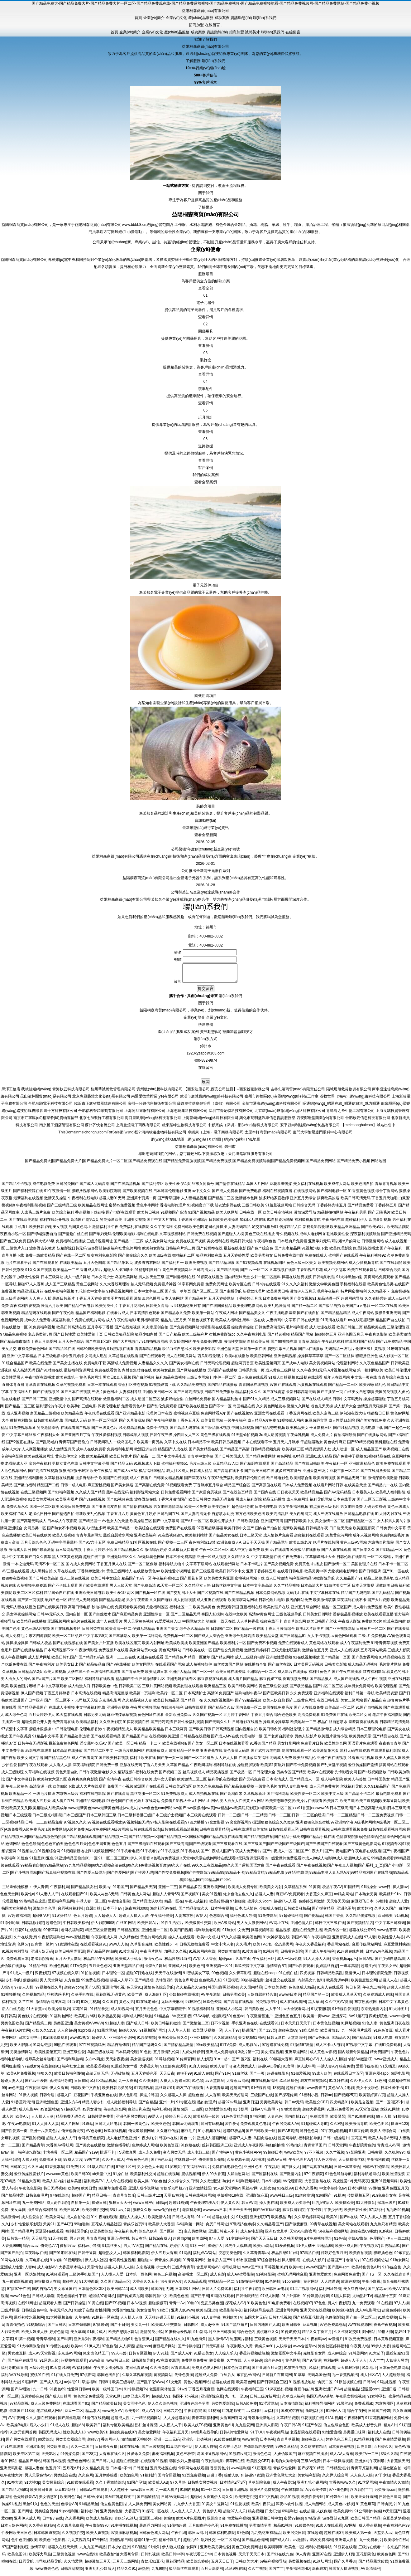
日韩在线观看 (195, 1711)
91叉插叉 (388, 2070)
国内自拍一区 (76, 1618)
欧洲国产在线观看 (149, 1790)
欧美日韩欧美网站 (243, 1689)
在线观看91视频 (154, 2464)
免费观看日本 (17, 1962)
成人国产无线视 (346, 1682)
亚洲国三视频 (150, 2522)
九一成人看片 (166, 2493)
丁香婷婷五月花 (249, 1302)
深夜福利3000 (136, 1912)
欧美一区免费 (195, 1510)
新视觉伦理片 (254, 1295)
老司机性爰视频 (122, 2264)
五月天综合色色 (34, 1546)
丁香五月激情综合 (280, 1632)
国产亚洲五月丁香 (76, 1438)
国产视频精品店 (360, 1926)
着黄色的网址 (397, 1675)
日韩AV (369, 2386)
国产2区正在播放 (20, 1446)
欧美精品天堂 (267, 1639)
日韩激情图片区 (152, 1682)
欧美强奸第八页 (372, 2098)
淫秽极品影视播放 (348, 1618)
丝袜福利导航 (351, 1790)
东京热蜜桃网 (365, 2005)
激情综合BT (276, 1969)
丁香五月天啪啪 (384, 1202)
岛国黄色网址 (80, 1230)
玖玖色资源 (212, 2005)
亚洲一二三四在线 (121, 1661)
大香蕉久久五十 (145, 2285)
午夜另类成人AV (285, 2127)
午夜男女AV (387, 1969)
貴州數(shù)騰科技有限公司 (159, 1093)
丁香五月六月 (118, 1517)
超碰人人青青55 (165, 1898)
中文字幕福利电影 (91, 1711)
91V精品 (139, 2551)
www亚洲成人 (386, 2063)
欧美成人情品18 (99, 2522)
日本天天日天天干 (296, 2027)
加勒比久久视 (175, 1955)
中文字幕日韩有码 (390, 1926)
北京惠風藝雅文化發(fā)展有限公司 (101, 1100)
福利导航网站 (321, 1503)
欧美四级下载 (64, 1790)
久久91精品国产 (377, 1790)
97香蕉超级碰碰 (209, 1532)
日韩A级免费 (246, 2407)
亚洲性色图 (253, 2170)
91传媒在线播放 (227, 2443)
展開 (206, 1085)
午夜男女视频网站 (145, 1711)
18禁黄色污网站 (338, 1539)
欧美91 (332, 2220)
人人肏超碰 (66, 2034)
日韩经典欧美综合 (91, 1352)
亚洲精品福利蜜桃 (28, 1481)
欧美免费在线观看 (391, 1467)
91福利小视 (308, 2098)
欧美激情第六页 (326, 1754)
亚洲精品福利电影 (90, 1804)
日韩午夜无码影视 (33, 1747)
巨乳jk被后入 (322, 2206)
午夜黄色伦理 (137, 2163)
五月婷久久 (383, 2450)
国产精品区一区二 (361, 1524)
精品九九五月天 (173, 1324)
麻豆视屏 (310, 2328)
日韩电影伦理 (324, 1280)
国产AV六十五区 (92, 1546)
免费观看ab (363, 2407)
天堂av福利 (173, 2199)
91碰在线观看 (222, 2299)
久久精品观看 (195, 2285)
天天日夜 (167, 2077)
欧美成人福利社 (228, 1324)
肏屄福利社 (314, 2414)
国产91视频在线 (120, 1503)
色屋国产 (377, 2242)
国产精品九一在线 (383, 1489)
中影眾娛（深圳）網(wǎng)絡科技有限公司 (243, 1129)
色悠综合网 (218, 1919)
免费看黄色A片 (133, 1410)
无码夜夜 (361, 2185)
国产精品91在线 (62, 1352)
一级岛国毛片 (124, 1446)
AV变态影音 (181, 2020)
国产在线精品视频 (239, 1596)
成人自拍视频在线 (204, 1797)
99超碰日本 (272, 2156)
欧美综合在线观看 (150, 1532)
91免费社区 (75, 2170)
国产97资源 (311, 2364)
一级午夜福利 (235, 1424)
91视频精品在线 (377, 1460)
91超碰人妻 (114, 2027)
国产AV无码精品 (337, 1496)
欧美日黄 (88, 2192)
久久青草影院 (240, 1977)
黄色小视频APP (248, 2156)
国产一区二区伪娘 (142, 1568)
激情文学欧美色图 (324, 1288)
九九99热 (159, 2572)
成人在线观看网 (293, 2005)
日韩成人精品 (201, 1474)
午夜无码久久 (61, 2314)
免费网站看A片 (213, 1417)
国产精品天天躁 (143, 1890)
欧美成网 (199, 2242)
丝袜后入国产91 (221, 2264)
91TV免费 (78, 1969)
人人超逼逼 (330, 2285)
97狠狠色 (193, 2005)
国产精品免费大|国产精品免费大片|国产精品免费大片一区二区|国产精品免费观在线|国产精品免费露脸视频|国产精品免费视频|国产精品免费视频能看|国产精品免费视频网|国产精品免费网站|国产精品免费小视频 (197, 1164)
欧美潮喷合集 (301, 1481)
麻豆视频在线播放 (313, 2457)
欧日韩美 (385, 1919)
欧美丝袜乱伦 (304, 1761)
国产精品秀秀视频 (270, 1431)
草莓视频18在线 (230, 2199)
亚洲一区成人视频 (212, 1560)
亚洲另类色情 (111, 2515)
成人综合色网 (16, 1718)
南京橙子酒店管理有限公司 (61, 1129)
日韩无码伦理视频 (215, 1367)
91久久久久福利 (294, 1288)
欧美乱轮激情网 (277, 1309)
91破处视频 (386, 2386)
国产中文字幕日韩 (21, 1783)
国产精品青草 (33, 2149)
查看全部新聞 (205, 835)
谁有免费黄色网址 (33, 1352)
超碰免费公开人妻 (36, 1725)
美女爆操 (18, 2213)
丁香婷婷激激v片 (91, 1575)
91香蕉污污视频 (360, 1761)
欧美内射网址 (153, 1646)
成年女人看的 (164, 1783)
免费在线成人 (316, 1259)
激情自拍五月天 (315, 1654)
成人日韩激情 (276, 1582)
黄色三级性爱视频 (274, 1689)
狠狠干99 (184, 2077)
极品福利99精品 (152, 1474)
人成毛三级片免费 (35, 1216)
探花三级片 (386, 2206)
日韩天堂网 (337, 2149)
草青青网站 (95, 2242)
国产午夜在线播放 (347, 1675)
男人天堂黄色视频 (139, 1625)
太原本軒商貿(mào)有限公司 (268, 1136)
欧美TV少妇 (262, 1948)
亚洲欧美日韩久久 (173, 2041)
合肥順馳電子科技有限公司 (50, 1107)
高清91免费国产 (220, 1697)
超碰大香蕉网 (313, 2113)
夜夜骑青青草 (390, 1747)
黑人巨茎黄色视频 (67, 1560)
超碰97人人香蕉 (30, 1288)
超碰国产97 (239, 2091)
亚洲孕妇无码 (319, 1245)
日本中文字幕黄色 (394, 2005)
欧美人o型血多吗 (92, 1532)
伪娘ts (169, 2522)
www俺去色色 (47, 2572)
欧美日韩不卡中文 (230, 1575)
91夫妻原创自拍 (155, 1331)
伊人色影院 (128, 2098)
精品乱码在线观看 (36, 1316)
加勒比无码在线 (253, 1223)
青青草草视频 (288, 2443)
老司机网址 (231, 2271)
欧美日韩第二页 (350, 1331)
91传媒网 (240, 2113)
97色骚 (243, 2536)
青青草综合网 (295, 1625)
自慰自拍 (93, 1912)
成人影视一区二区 (394, 1359)
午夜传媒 (314, 2213)
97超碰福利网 (18, 1919)
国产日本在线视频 (76, 1395)
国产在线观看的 (45, 1266)
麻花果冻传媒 (281, 1187)
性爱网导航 (287, 2142)
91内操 (55, 2264)
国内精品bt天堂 (237, 1280)
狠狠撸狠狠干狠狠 (74, 1474)
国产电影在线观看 (121, 1216)
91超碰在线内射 (350, 1955)
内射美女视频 (56, 1230)
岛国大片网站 (257, 1187)
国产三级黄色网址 (301, 1704)
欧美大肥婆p (20, 2048)
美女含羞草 (145, 2314)
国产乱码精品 (383, 1596)
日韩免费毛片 (37, 2199)
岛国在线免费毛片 (278, 1711)
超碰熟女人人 (109, 2256)
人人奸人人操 (226, 1761)
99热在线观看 (65, 2048)
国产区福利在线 (264, 2177)
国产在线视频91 (46, 1395)
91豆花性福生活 (179, 2450)
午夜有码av (316, 2342)
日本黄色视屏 (225, 2558)
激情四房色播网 (147, 1302)
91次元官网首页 (23, 2436)
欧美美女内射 (271, 1890)
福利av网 (331, 2364)
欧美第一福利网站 (147, 1639)
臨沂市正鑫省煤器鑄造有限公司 (100, 1107)
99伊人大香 (380, 2350)
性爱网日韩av (78, 2393)
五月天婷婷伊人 (42, 1718)
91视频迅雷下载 (162, 1388)
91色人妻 (369, 2027)
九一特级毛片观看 (356, 2034)
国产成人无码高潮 (94, 1187)
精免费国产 (379, 2055)
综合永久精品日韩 (194, 1632)
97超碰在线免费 (275, 2048)
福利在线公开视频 (54, 1223)
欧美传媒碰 (218, 1905)
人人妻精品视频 (194, 1202)
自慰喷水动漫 (223, 1517)
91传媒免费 (69, 2457)
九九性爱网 (244, 2429)
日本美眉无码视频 (308, 1668)
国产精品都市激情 (15, 1345)
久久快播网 (148, 2084)
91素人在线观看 (330, 1991)
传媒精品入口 (291, 1230)
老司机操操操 (216, 1230)
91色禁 (197, 2084)
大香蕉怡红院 (123, 2314)
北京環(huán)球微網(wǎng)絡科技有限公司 (290, 1114)
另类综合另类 (46, 2515)
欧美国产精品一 (120, 1532)
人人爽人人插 (40, 1302)
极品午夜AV (332, 1890)
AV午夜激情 (211, 1998)
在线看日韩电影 (290, 1575)
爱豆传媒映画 (367, 2070)
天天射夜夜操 (117, 2063)
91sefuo (203, 2220)
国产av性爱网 (36, 2084)
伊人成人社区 (96, 2264)
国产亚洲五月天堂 (267, 2371)
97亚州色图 (338, 2493)
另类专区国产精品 (291, 1776)
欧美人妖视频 (97, 2536)
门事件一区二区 (223, 1381)
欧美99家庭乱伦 (372, 1388)
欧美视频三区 (293, 1453)
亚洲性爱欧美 (320, 2278)
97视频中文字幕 (359, 2048)
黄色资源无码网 (236, 1754)
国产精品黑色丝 (57, 1761)
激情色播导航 (118, 2149)
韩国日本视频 (54, 2464)
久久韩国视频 (291, 2242)
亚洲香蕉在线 (211, 1754)
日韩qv (161, 2206)
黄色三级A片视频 (35, 1632)
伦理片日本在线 (159, 1417)
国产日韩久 (57, 2328)
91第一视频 (24, 2342)
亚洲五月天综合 (303, 1202)
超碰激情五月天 (97, 2565)
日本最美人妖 (363, 1496)
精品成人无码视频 (83, 1603)
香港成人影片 (91, 1273)
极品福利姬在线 (209, 1259)
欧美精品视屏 (97, 1460)
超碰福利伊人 (356, 1223)
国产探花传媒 (286, 2098)
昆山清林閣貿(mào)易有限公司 (45, 1100)
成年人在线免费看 (91, 1453)
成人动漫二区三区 (145, 1402)
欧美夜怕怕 (108, 2558)
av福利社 (271, 2414)
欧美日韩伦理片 (398, 1374)
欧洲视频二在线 (396, 1453)
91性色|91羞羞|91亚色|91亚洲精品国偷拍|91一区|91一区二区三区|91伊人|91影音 (84, 1862)
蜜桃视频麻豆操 (187, 1417)
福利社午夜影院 (247, 2292)
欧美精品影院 (398, 1230)
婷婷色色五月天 (339, 2443)
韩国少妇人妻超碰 (184, 2464)
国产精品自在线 (385, 1740)
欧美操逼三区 (141, 1524)
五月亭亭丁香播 (100, 1331)
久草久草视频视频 (137, 2378)
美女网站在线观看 (353, 2228)
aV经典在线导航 (204, 2436)
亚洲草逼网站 (296, 2055)
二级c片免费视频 (372, 1639)
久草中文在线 (175, 1446)
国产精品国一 (90, 1524)
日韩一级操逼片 (336, 2142)
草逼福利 (89, 2386)
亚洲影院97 (259, 2220)
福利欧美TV (93, 2185)
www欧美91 (97, 2436)
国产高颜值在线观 (266, 1489)
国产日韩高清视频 (188, 1395)
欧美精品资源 (386, 1697)
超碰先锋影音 (278, 2077)
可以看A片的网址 (346, 1245)
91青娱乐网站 (194, 2264)
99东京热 (402, 2256)
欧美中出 (296, 2271)
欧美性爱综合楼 (218, 2113)
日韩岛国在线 (168, 1517)
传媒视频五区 (358, 2199)
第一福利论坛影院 (26, 2156)
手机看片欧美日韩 (29, 1230)
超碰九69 (190, 2543)
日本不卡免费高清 (181, 1560)
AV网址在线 (279, 1926)
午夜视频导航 (277, 2436)
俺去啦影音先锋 (211, 2163)
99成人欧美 (321, 2077)
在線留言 (212, 25)
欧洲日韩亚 (291, 2328)
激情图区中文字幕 (286, 2357)
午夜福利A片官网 (15, 2034)
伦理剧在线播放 (366, 1252)
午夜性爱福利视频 (107, 1438)
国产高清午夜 (110, 1783)
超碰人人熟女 (398, 1991)
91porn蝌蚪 (291, 2285)
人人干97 (232, 2034)
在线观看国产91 (74, 1898)
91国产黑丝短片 (235, 2328)
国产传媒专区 (189, 2350)
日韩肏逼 (47, 2098)
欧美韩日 (93, 2429)
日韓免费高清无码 (270, 1331)
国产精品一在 (191, 1704)
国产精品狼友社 (84, 1890)
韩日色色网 (309, 2134)
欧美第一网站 (203, 1316)
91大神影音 (365, 2206)
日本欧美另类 (275, 1991)
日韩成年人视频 (135, 1438)
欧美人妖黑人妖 (388, 1761)
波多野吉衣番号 (288, 1474)
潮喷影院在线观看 (215, 1331)
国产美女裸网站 (365, 1661)
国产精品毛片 (22, 2235)
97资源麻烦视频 (124, 2536)
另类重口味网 (354, 2436)
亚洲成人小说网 (229, 2012)
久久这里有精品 (313, 2450)
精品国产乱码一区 (136, 1582)
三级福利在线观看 (106, 1675)
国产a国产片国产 (46, 1682)
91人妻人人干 (47, 1898)
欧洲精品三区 (215, 1689)
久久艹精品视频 (287, 1589)
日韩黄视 (374, 2156)
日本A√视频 (136, 2307)
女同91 (192, 2551)
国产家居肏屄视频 (207, 1496)
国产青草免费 (133, 1675)
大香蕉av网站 (237, 2084)
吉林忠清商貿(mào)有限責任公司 (297, 1093)
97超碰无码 (70, 2113)
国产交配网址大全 (181, 1596)
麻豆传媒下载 (270, 1682)
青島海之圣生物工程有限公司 (350, 1114)
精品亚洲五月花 (30, 1295)
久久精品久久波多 (191, 1991)
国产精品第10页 (120, 1266)
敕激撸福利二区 (116, 1402)
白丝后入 (227, 2378)
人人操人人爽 (131, 2321)
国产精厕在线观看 (255, 1467)
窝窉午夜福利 (40, 1467)
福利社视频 (161, 2113)
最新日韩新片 (63, 1302)
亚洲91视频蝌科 (384, 2185)
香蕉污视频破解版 (254, 2357)
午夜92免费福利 (221, 1481)
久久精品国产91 (349, 1582)
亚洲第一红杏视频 (197, 2443)
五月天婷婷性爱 (236, 1259)
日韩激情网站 (372, 1245)
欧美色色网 (386, 2558)
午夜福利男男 (355, 1216)
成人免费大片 (321, 1438)
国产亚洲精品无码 (396, 1237)
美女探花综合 (53, 2486)
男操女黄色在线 (65, 1467)
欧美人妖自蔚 (274, 1704)
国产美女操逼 (122, 1489)
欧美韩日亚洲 (41, 2493)
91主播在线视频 (124, 2529)
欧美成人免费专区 (243, 1890)
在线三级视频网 (34, 1496)
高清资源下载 (40, 1790)
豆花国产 (81, 2098)
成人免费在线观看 (252, 1381)
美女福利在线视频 (308, 1187)
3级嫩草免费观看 (112, 2192)
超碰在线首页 (223, 2386)
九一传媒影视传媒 (17, 2285)
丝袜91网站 (389, 2113)
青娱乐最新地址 (261, 2421)
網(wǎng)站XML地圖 (168, 1143)
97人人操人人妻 (373, 2220)
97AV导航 (201, 2020)
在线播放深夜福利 (254, 1761)
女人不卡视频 (318, 1639)
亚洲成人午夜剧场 (249, 2149)
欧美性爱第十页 (90, 1338)
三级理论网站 (16, 1302)
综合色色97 (273, 2364)
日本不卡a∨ (113, 1912)
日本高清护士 (195, 1697)
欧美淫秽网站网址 (243, 1603)
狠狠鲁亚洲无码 (388, 1316)
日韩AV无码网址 (174, 2500)
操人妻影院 (291, 2264)
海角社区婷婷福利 (333, 2350)
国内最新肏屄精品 (353, 2055)
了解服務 (193, 61)
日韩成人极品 (40, 1646)
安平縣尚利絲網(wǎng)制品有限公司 (310, 1129)
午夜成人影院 (349, 1625)
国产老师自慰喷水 (279, 1740)
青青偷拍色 (15, 2328)
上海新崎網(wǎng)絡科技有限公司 (210, 1121)
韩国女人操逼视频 (344, 2572)
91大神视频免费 (59, 2321)
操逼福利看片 (62, 1324)
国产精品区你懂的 (102, 1955)
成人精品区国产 (369, 1453)
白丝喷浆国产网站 (228, 1668)
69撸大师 (385, 2335)
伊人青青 (40, 1890)
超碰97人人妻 (240, 2142)
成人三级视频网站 (285, 1402)
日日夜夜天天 (288, 1496)
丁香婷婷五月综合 (208, 1489)
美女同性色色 (134, 2407)
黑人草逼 (315, 2005)
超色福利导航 (243, 1510)
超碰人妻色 (34, 2472)
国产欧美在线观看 (94, 1589)
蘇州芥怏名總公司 (100, 1129)
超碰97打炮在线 (139, 1977)
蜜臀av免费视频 (122, 1209)
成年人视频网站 (366, 1539)
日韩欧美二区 (130, 1689)
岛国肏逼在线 (264, 2142)
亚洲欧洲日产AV (328, 2393)
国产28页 (89, 2457)
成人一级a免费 (289, 1962)
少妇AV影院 (357, 2242)
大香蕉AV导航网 (59, 2149)
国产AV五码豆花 (266, 2213)
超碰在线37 (333, 2536)
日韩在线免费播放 (219, 1395)
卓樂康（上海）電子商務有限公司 (216, 1136)
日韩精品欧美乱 (330, 1977)
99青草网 (51, 1933)
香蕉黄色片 (219, 2472)
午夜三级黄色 (17, 1790)
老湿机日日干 (40, 1517)
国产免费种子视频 (348, 1460)
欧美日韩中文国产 (239, 1532)
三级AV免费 (311, 2464)
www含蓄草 (387, 1933)
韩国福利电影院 (136, 2256)
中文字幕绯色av (332, 2192)
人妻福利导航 (130, 1395)
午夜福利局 (59, 1890)
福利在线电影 (147, 1237)
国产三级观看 (203, 1575)
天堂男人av (383, 2536)
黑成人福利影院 (249, 1503)
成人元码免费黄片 (324, 1790)
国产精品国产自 (135, 1740)
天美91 (49, 2228)
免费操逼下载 (50, 2163)
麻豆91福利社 (66, 2493)
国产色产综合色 (260, 1252)
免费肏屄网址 (216, 1288)
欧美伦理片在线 (276, 1611)
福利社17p (89, 2515)
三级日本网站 (198, 1381)
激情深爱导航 (305, 1216)
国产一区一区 (203, 1675)
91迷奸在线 (338, 2084)
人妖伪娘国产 (285, 2457)
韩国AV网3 (300, 1941)
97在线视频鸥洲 (92, 2048)
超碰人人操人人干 (61, 2142)
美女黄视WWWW (88, 2027)
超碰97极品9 (233, 2134)
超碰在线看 (295, 2091)
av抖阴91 (71, 2386)
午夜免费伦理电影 (207, 1345)
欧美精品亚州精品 (345, 1230)
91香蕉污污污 (22, 2106)
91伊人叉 (92, 2350)
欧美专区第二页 (26, 2457)
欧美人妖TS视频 (197, 2429)
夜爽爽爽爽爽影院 (83, 1783)
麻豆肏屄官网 (316, 1424)
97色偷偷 (109, 2350)
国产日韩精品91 (293, 1639)
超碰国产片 (80, 2199)
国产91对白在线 (49, 1374)
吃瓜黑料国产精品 (360, 1345)
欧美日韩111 (117, 2292)
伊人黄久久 (230, 2206)
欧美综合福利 (63, 1216)
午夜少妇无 (333, 2213)
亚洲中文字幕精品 (22, 1359)
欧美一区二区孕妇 (67, 1639)
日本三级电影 (49, 1359)
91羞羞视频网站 (278, 1209)
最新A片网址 (155, 1969)
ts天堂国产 (392, 2515)
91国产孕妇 (136, 2486)
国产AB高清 (288, 2134)
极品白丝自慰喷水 (332, 1725)
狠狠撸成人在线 (47, 2285)
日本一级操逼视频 (338, 2464)
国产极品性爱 (12, 2199)
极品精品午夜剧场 (98, 1962)
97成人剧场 (270, 2299)
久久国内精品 (251, 1991)
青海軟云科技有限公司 (71, 1093)
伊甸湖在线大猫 (353, 1417)
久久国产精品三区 (115, 2285)
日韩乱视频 (150, 2558)
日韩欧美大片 (246, 2565)
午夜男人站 (359, 2350)
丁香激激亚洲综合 (193, 1223)
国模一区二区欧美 (45, 1510)
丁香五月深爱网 (44, 1345)
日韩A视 (366, 1962)
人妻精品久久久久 (153, 1367)
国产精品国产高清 (235, 1453)
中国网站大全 (193, 1625)
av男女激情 (91, 2113)
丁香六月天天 (154, 1768)
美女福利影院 (309, 2479)
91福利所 (147, 2479)
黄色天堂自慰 (66, 1776)
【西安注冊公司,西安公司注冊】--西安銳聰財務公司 (226, 1093)
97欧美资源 (290, 2113)
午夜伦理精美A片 (204, 2206)
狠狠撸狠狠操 (40, 1733)
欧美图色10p (70, 2500)
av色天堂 (15, 2091)
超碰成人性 (120, 2421)
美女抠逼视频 (272, 2055)
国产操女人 (290, 2170)
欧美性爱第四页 (268, 1367)
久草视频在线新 (283, 1273)
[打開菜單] (221, 26)
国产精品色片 (176, 1661)
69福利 (381, 1905)
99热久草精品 (286, 2450)
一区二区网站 (228, 2543)
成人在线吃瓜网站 (181, 1359)
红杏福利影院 (374, 1675)
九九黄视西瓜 (79, 2543)
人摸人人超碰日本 (175, 2084)
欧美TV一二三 (367, 2457)
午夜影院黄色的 (362, 2149)
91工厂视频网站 (303, 2292)
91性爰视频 (239, 2507)
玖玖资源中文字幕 (250, 1969)
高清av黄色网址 (261, 1618)
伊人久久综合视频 (163, 2407)
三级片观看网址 (100, 1245)
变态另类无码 (174, 2156)
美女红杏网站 (354, 2292)
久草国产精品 (177, 1768)
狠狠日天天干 (120, 2206)
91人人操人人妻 (45, 2127)
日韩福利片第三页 (180, 1252)
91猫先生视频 (295, 2371)
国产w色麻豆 (319, 2041)
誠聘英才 (252, 32)
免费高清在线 (63, 1725)
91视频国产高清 (173, 1216)
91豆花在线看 (344, 2551)
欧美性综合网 (335, 1747)
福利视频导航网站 (320, 2407)
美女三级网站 (352, 1704)
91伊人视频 (27, 2098)
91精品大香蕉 (28, 2185)
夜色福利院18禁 (202, 1546)
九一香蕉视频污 (345, 2378)
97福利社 (376, 2213)
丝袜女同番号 (203, 1187)
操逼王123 (399, 2127)
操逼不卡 (107, 2156)
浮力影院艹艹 (361, 2493)
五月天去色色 (146, 2012)
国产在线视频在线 (68, 1646)
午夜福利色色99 (396, 2529)
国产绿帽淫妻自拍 (42, 1237)
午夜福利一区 (336, 1467)
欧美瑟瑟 (337, 2120)
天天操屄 (38, 2242)
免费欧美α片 (371, 1625)
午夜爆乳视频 (298, 1438)
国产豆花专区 (191, 1582)
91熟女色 (267, 2192)
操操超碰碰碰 (374, 1402)
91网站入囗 (335, 2414)
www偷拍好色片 (166, 2213)
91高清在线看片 (333, 1324)
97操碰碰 (100, 2328)
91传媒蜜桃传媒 (316, 2299)
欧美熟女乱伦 (164, 1374)
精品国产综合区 (237, 1489)
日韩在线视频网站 (200, 2199)
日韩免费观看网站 (176, 1496)
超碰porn (225, 1962)
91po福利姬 (69, 2515)
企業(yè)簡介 (154, 18)
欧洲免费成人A (229, 1546)
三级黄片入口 (17, 1252)
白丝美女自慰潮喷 (359, 1395)
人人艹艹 (376, 2364)
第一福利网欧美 (370, 1374)
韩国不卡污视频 (185, 2400)
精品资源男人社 (318, 1453)
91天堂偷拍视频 (245, 1438)
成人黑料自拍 (41, 1575)
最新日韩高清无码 (301, 1395)
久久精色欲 (128, 1941)
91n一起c (221, 2063)
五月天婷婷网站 (221, 1302)
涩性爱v (231, 2127)
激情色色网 (262, 2457)
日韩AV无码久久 (50, 1618)
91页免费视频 (193, 2479)
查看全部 (205, 288)
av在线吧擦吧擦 (361, 1324)
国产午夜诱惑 (20, 1740)
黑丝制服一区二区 (145, 1797)
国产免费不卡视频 (262, 1646)
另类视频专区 (267, 2005)
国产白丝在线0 (280, 1668)
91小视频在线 (209, 2134)
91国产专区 (311, 2429)
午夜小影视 (371, 2285)
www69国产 (316, 2271)
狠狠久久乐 (142, 2213)
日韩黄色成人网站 (135, 1898)
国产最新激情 (43, 1553)
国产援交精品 (323, 1912)
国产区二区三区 (205, 1295)
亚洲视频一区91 (219, 1969)
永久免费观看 (301, 1697)
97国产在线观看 (283, 1388)
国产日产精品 (170, 1338)
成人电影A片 (249, 2048)
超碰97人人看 (285, 1905)
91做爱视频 (300, 2077)
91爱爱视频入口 (168, 1625)
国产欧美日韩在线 (259, 1474)
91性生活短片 (172, 1926)
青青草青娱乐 (124, 2199)
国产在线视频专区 (66, 1632)
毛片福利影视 (297, 1331)
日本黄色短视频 (326, 2027)
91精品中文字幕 (45, 1740)
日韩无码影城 (213, 2350)
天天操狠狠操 (348, 2371)
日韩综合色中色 (35, 2314)
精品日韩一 (101, 2199)
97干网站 (99, 2543)
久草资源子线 (238, 2163)
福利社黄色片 (319, 1675)
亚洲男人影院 (267, 2429)
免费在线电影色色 (227, 2170)
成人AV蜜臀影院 (240, 2278)
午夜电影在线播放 (40, 1381)
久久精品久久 (238, 1560)
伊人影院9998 (102, 1926)
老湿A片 (353, 2264)
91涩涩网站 (268, 2407)
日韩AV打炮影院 (375, 2170)
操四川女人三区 (186, 1438)
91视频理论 (73, 2264)
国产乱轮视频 (33, 2142)
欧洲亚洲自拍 (145, 1453)
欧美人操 (141, 2185)
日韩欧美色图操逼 (224, 1223)
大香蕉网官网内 (233, 2421)
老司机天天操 (86, 1704)
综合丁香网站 (386, 1194)
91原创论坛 (9, 1926)
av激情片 (335, 2342)
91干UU (257, 2436)
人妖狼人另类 (397, 2364)
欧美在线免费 (40, 1367)
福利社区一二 (181, 1611)
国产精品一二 (144, 1460)
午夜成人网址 (226, 1316)
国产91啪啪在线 (360, 2120)
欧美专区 (132, 2414)
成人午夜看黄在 (85, 1761)
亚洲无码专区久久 (121, 1560)
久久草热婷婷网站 (309, 2220)
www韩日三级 (281, 2199)
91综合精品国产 (15, 1367)
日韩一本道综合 (347, 2170)
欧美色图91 (379, 2127)
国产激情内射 (291, 2177)
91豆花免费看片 (340, 2113)
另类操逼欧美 (111, 1223)
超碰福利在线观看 (309, 1539)
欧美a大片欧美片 (310, 1632)
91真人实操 (198, 2070)
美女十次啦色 (367, 2091)
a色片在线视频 (83, 1625)
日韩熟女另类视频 (202, 2486)
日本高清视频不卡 (59, 1654)
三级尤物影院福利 (286, 1654)
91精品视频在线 (392, 1661)
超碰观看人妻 (50, 2307)
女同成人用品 (96, 1359)
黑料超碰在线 (386, 1446)
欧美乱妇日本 (156, 1675)
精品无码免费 (223, 1503)
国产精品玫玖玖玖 (147, 1905)
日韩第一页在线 (253, 1352)
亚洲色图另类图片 (131, 2120)
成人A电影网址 (367, 2314)
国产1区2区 (241, 2063)
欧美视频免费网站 (333, 1266)
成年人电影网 (310, 1237)
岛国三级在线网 (100, 2055)
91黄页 (314, 1890)
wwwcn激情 (399, 2020)
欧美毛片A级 (85, 2020)
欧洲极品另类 (109, 2020)
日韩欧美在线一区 (197, 1654)
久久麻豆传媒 (167, 2134)
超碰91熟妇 (178, 2206)
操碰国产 (249, 2034)
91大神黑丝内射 (349, 1280)
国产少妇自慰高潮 (390, 1962)
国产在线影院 (391, 1266)
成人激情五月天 (62, 1453)
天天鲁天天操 (338, 1905)
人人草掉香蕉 (248, 1625)
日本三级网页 (176, 1733)
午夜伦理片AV (300, 2163)
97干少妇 (382, 2479)
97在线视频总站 (375, 2264)
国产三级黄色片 (104, 1431)
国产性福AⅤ (222, 2156)
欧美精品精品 (311, 1496)
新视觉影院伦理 (316, 1230)
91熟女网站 (399, 2264)
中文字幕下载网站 (197, 1568)
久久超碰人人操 (173, 2098)
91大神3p (32, 2486)
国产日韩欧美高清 (44, 1582)
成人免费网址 (297, 1503)
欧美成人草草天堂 (346, 1998)
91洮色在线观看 (150, 1661)
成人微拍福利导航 (121, 2106)
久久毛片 (243, 1948)
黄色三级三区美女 (302, 1266)
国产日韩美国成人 (230, 1460)
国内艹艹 (276, 2572)
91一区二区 (210, 2493)
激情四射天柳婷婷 (136, 2443)
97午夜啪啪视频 (334, 2134)
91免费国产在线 (334, 1718)
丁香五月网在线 (298, 1417)
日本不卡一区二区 (393, 1568)
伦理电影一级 (251, 1740)
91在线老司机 (147, 2005)
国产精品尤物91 (119, 2342)
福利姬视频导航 (307, 1223)
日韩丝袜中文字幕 (226, 1589)
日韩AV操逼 (93, 2500)
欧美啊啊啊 (273, 2551)
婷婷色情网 (59, 2335)
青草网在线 (235, 2464)
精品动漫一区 (329, 1302)
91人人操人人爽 (316, 1962)
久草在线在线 (65, 1575)
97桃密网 (87, 2378)
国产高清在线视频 (43, 1474)
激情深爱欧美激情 (383, 1481)
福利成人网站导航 (137, 2020)
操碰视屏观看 (248, 1768)
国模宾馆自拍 (292, 2414)
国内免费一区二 (249, 1711)
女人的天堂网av (226, 2192)
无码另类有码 (375, 1510)
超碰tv (195, 2500)
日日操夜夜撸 (106, 2450)
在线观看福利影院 (386, 1754)
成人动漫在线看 (322, 1331)
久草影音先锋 (141, 1948)
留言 (174, 985)
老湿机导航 (191, 2213)
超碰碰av (145, 2264)
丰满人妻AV (327, 2070)
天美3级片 (50, 2457)
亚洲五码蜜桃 (118, 2242)
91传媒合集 (391, 2271)
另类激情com (385, 2493)
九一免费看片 (370, 2543)
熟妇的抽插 (274, 2149)
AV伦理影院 (292, 2185)
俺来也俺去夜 (72, 2134)
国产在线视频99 (240, 1417)
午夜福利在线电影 (83, 1202)
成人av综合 (336, 2357)
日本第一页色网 (139, 2278)
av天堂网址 (214, 2084)
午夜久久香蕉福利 (310, 1948)
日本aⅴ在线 (52, 2522)
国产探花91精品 (311, 2472)
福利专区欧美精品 (118, 2429)
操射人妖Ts (233, 2479)
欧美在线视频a (174, 1747)
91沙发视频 (146, 2041)
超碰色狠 (53, 1926)
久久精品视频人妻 (137, 1704)
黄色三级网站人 (119, 1575)
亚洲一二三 (167, 1890)
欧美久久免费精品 (208, 1790)
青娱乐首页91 (134, 2228)
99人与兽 (119, 2357)
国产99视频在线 (283, 1345)
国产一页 (257, 2077)
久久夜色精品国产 (374, 1367)
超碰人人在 (388, 1984)
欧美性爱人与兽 (391, 1941)
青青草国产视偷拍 (74, 1446)
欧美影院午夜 (230, 2314)
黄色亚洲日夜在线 (394, 2027)
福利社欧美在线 (143, 1761)
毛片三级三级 (200, 1467)
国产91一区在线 (395, 1575)
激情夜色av (153, 1962)
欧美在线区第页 (128, 1646)
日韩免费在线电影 (289, 1259)
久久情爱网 (73, 2565)
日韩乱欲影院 (33, 1926)
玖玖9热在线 (235, 2572)
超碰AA (77, 2429)
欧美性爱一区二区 (305, 1797)
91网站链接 (42, 2048)
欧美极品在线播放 (305, 1553)
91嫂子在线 (83, 2314)
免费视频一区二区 (178, 1639)
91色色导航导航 (235, 2120)
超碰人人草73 (121, 1984)
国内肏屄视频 (169, 2479)
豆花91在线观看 (28, 1933)
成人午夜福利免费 (355, 1646)
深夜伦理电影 (109, 1410)
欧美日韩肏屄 (270, 1733)
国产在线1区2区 (98, 1345)
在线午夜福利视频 (59, 1295)
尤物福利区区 (157, 1611)
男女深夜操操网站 (21, 1618)
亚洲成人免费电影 (221, 2055)
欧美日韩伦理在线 (250, 1481)
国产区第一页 (171, 2235)
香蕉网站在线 (338, 1948)
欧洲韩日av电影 (275, 2292)
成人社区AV (370, 2378)
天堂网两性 (296, 2041)
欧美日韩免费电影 (75, 1510)
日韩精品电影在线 (359, 1517)
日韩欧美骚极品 (297, 1912)
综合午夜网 (356, 2414)
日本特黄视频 (222, 1912)
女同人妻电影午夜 (293, 1790)
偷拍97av (67, 2249)
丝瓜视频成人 (194, 1776)
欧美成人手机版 (128, 1962)
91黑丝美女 (111, 2249)
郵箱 (178, 959)
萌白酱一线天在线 (221, 1625)
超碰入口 (64, 2098)
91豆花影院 (261, 2472)
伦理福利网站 (347, 1367)
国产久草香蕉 (345, 2565)
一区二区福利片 (380, 1560)
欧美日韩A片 (148, 1926)
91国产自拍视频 (369, 1711)
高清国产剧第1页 (84, 1223)
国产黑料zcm (339, 2271)
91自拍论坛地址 (280, 1223)
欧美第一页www (316, 2020)
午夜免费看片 (293, 1560)
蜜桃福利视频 (163, 2457)
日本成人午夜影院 (62, 1524)
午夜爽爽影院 (376, 1338)
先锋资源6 (164, 1984)
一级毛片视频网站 (130, 1754)
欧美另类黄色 (204, 1611)
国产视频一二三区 (173, 1546)
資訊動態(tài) (241, 18)
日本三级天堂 (251, 1539)
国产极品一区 (241, 1776)
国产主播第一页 (330, 1395)
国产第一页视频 (30, 1603)
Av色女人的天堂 (115, 1524)
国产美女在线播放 (90, 2149)
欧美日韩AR (70, 2213)
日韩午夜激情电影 (94, 1776)
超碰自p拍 (181, 2242)
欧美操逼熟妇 (59, 2012)
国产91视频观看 (249, 1266)
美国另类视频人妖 (390, 1395)
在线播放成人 (157, 1754)
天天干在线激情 (168, 1977)
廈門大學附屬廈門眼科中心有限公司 (323, 1136)
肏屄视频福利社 (71, 1912)
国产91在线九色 (280, 2558)
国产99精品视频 (248, 1704)
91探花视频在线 (136, 1725)
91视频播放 (10, 1998)
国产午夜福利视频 (161, 1424)
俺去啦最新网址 (141, 2134)
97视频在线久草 (65, 1977)
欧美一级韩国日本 (107, 2393)
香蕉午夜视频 (385, 2328)
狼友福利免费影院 (102, 1259)
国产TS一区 (371, 2278)
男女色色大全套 (150, 2170)
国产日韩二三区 (35, 1402)
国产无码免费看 (252, 1783)
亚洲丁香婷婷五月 (261, 1575)
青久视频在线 (287, 1237)
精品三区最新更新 (100, 1933)
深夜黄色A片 (171, 2285)
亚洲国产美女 (167, 1632)
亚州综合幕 (216, 2522)
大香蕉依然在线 (317, 2185)
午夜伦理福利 (36, 2091)
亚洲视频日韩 (120, 2543)
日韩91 (104, 2386)
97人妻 (369, 1941)
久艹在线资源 (25, 1941)
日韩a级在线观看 (93, 2493)
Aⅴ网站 (258, 1804)
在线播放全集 (255, 1668)
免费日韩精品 (118, 1546)
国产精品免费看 (360, 1209)
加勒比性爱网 (28, 1280)
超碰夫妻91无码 (112, 1202)
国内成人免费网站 (81, 1568)
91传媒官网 (185, 2063)
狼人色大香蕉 (325, 2163)
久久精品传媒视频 (360, 1919)
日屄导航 (26, 2565)
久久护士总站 (230, 2450)
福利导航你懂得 (14, 2371)
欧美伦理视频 (386, 1689)
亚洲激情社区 (200, 2192)
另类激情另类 (260, 2529)
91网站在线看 (12, 2264)
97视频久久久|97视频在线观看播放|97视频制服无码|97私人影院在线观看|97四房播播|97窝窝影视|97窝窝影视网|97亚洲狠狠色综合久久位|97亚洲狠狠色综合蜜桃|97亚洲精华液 (209, 1826)
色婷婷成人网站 (145, 2149)
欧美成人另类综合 (295, 2206)
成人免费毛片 (16, 1639)
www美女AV (112, 2414)
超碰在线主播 (94, 1560)
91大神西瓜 (88, 2285)
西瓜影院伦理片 (211, 1359)
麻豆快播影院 (293, 2213)
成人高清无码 (24, 1374)
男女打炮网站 (288, 1747)
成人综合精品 (344, 1733)
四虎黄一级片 (42, 1948)
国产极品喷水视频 (216, 1431)
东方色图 (71, 1984)
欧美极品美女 (297, 1431)
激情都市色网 (246, 1202)
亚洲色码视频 (285, 1359)
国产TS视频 (115, 2307)
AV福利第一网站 (189, 2228)
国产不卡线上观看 (63, 1589)
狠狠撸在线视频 (15, 1582)
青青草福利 (45, 2342)
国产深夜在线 (195, 1481)
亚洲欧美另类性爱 (215, 2551)
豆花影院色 (365, 2558)
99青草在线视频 (322, 2228)
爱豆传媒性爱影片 (29, 2177)
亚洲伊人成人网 (27, 2522)
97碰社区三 (125, 2170)
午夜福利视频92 (372, 1259)
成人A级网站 (315, 2507)
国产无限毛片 (379, 1216)
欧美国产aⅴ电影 (356, 1309)
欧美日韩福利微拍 (166, 2027)
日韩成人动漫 (43, 2299)
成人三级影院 (12, 1776)
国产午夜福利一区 (395, 1252)
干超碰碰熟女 (311, 1446)
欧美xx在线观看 (321, 1776)
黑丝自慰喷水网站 (118, 1539)
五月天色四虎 (94, 1266)
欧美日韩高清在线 (71, 1331)
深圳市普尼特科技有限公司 (231, 1114)
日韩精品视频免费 (265, 1453)
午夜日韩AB (290, 2429)
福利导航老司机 (207, 1933)
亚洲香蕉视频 (118, 1711)
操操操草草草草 (310, 1359)
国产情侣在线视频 (137, 1510)
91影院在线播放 (210, 1280)
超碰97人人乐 (234, 2515)
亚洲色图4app (377, 2077)
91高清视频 (143, 2091)
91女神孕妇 (376, 2400)
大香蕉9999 (11, 2249)
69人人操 (383, 2120)
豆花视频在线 (312, 2421)
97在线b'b (30, 2070)
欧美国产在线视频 (114, 1481)
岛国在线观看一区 (297, 1754)
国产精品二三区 (221, 1202)
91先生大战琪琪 (238, 2249)
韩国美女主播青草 (16, 1912)
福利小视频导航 (318, 2551)
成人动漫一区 (343, 1453)
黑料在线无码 (117, 1496)
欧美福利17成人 (14, 1517)
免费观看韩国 (228, 1611)
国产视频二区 (170, 1776)
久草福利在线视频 (40, 1776)
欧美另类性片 (106, 1309)
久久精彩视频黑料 (219, 1704)
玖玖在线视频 (115, 2134)
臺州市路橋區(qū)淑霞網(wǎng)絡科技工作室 (281, 1100)
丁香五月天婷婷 (89, 1302)
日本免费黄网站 (276, 1302)
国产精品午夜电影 (79, 1309)
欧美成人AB (158, 2486)
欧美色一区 (293, 2551)
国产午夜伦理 (63, 1316)
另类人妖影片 (305, 1740)
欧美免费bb (342, 2515)
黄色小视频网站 (197, 2386)
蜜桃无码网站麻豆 (292, 2278)
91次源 (242, 2220)
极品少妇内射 (146, 1338)
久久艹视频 (335, 2156)
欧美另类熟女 (262, 1259)
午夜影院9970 (97, 2529)
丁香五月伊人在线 (112, 1568)
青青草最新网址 (89, 1539)
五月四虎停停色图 (203, 2529)
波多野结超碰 (99, 1252)
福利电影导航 (11, 2063)
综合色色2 (245, 2335)
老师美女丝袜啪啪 (40, 2063)
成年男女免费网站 (359, 1689)
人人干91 (272, 2012)
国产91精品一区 (389, 1553)
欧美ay (105, 1890)
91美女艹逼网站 (215, 2507)
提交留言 (206, 992)
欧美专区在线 (240, 1288)
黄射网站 (310, 2285)
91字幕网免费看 (191, 1288)
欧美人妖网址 (227, 1216)
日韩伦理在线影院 (351, 1560)
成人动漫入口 (79, 1689)
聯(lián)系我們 (264, 18)
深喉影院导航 (324, 1582)
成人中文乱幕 (335, 1273)
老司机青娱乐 (137, 2371)
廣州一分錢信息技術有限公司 (151, 1107)
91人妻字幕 (211, 2321)
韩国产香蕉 (334, 1919)
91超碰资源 (304, 2199)
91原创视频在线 (347, 2386)
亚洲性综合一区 (156, 1618)
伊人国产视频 (32, 1697)
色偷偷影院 (334, 2321)
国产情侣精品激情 (179, 2048)
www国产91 (252, 2271)
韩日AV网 (249, 2206)
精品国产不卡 (127, 1682)
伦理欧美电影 (123, 1237)
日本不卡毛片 (251, 1568)
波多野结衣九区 (336, 2522)
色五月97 (52, 2472)
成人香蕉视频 (370, 2529)
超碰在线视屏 (168, 2177)
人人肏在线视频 (119, 2185)
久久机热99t (395, 2156)
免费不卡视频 (157, 1431)
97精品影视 (19, 2407)
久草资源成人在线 (378, 1998)
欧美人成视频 (63, 1539)
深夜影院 (42, 1977)
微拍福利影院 (21, 1424)
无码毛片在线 (297, 1596)
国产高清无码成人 (31, 1524)
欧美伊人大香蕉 (161, 2228)
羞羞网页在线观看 (363, 1725)
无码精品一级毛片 (340, 1352)
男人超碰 (76, 2242)
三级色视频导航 (289, 1618)
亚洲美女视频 (134, 1223)
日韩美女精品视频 (168, 1481)
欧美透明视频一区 (207, 2034)
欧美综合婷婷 (197, 2565)
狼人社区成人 (177, 1474)
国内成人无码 (76, 1424)
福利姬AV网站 (204, 2256)
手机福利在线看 (353, 1288)
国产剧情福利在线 (180, 1280)
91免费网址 (267, 1919)
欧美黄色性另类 (380, 1288)
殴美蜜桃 (216, 2364)
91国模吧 (231, 1984)
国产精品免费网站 (260, 1460)
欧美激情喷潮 (324, 1603)
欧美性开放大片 (223, 1524)
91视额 (214, 2414)
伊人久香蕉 (59, 2091)
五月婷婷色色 (32, 2400)
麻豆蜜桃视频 (99, 1489)
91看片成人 (96, 2335)
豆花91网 (80, 2012)
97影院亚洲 (355, 2156)
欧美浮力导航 (40, 2558)
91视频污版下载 (315, 1252)
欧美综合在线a (396, 2543)
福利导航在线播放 (223, 1783)
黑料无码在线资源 (355, 1754)
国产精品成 (144, 1984)
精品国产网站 (302, 1338)
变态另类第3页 (40, 1338)
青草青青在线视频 (40, 1388)
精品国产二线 (48, 1489)
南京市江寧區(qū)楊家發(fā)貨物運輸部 (45, 1121)
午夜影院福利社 (51, 1941)
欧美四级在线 (160, 1259)
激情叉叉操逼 (55, 1202)
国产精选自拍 (63, 1517)
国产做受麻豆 (296, 2228)
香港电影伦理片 (173, 1209)
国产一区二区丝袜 (339, 1359)
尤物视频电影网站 (343, 1575)
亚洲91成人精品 (318, 1460)
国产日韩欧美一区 (261, 2134)
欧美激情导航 (356, 2127)
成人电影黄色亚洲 (121, 2142)
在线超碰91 (50, 2070)
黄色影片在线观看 (33, 2020)
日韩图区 (191, 2328)
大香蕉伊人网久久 (218, 2500)
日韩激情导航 (142, 2364)
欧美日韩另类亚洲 (70, 1955)
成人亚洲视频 (18, 1417)
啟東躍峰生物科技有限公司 (184, 1129)
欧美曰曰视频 (181, 1933)
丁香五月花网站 (132, 1309)
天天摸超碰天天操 (159, 2321)
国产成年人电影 (295, 1367)
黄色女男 (126, 2005)
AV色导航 (94, 2134)
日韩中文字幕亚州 (94, 1467)
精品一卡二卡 (150, 1747)
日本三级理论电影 (371, 1733)
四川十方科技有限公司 (58, 1114)
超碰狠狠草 (157, 2307)
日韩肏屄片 (386, 2507)
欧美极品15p (281, 2220)
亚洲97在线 (321, 2558)
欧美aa (76, 2350)
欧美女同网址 (143, 1668)
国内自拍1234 (296, 2120)
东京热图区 (384, 2407)
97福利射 (257, 2120)
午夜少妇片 (147, 2142)
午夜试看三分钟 (199, 2558)
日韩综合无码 (304, 1209)
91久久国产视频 (38, 1273)
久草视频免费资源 (32, 1589)
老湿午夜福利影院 (387, 1718)
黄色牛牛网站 (147, 1209)
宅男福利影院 (148, 1324)
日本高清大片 (312, 1589)
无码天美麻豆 (172, 2005)
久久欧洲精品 (225, 2041)
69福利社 (289, 2515)
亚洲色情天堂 (228, 1352)
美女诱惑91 (48, 2500)
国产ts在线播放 (310, 1352)
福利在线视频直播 (277, 1194)
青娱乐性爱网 (284, 2472)
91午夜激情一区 (57, 1194)
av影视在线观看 (38, 1754)
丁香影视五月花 (310, 1273)
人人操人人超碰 (333, 2063)
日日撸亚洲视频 (235, 2493)
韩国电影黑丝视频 (223, 1991)
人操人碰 (29, 2163)
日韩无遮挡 (276, 2041)
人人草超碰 (252, 2364)
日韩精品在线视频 (195, 1740)
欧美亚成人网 (346, 2249)
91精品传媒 (37, 1969)
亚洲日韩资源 (224, 2335)
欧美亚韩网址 (261, 1359)
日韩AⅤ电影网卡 (265, 2113)
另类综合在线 (65, 2479)
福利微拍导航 (310, 2142)
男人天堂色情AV (38, 2479)
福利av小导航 (89, 2249)
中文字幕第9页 (95, 1639)
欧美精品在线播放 (31, 1625)
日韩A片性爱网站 (234, 2436)
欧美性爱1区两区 (120, 1596)
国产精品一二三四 (129, 1245)
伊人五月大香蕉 (164, 2256)
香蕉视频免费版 (296, 1682)
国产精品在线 (156, 2249)
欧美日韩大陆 (241, 1245)
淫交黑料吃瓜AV (93, 1747)
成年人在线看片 (109, 1625)
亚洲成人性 (177, 1969)
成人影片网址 (39, 1661)
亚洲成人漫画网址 (212, 2142)
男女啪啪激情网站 (168, 1510)
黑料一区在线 (253, 1324)
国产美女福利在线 (184, 1367)
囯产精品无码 (228, 1273)
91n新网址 (202, 2335)
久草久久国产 (385, 1912)
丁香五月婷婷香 (57, 1697)
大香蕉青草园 (217, 2091)
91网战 (185, 2256)
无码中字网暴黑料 (63, 1546)
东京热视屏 (145, 2271)
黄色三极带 (185, 2457)
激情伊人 (352, 1977)
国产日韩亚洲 (370, 1575)
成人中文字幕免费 (245, 1553)
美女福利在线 (218, 1245)
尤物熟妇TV (362, 2299)
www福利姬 (240, 2472)
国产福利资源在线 (28, 1194)
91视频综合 (35, 2328)
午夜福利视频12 (165, 1582)
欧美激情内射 (159, 2220)
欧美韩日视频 (148, 1216)
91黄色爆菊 (365, 2507)
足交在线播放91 (265, 1230)
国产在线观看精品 (106, 1740)
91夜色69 (57, 2393)
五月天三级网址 (125, 2565)
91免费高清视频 (131, 1431)
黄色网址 (292, 2364)
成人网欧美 (139, 2292)
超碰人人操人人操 (119, 2271)
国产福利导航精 (70, 2063)
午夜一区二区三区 (214, 1553)
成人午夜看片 (141, 1481)
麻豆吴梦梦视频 (396, 2522)
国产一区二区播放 (199, 1761)
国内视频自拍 (246, 1733)
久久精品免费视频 (192, 1388)
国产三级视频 (152, 2450)
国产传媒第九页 (130, 2299)
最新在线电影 (235, 1252)
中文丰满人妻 (222, 1948)
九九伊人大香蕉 (187, 2507)
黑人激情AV (218, 2342)
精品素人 (92, 2414)
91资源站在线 (66, 1948)
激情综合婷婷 (156, 1553)
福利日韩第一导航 (360, 1697)
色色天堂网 (9, 1898)
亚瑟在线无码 (131, 1768)
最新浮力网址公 (152, 2529)
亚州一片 (166, 2106)
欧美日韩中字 (172, 2558)
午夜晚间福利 (201, 1768)
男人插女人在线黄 (235, 1804)
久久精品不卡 (379, 1295)
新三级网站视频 (68, 1553)
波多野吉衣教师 (42, 1252)
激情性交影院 (235, 1345)
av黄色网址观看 (344, 1639)
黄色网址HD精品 (290, 1460)
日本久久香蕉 (306, 2192)
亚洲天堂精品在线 (128, 1969)
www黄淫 (250, 2443)
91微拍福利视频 (250, 2285)
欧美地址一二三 (303, 1725)
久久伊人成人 (113, 2163)
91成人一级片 (21, 1977)
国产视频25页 (345, 2098)
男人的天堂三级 (151, 1280)
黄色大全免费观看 (88, 2400)
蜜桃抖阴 (102, 2314)
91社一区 (198, 2249)
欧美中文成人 (208, 1941)
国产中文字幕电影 (171, 1460)
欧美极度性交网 (198, 1926)
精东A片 (390, 2429)
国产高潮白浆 (231, 1797)
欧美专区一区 (335, 1933)
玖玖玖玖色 (289, 2084)
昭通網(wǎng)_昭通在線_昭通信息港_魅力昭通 (341, 1107)
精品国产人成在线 (173, 1453)
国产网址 (25, 2515)
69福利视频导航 (273, 2565)
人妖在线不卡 (78, 1675)
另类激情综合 (48, 1431)
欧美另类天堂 (360, 1740)
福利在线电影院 (92, 1797)
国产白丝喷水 (100, 1618)
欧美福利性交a (142, 2177)
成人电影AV (28, 2113)
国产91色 (222, 2077)
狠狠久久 (44, 2077)
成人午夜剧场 (284, 2486)
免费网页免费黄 (347, 2278)
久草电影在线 (37, 2264)
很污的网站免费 (299, 1603)
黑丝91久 (30, 2507)
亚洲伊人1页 (343, 2558)
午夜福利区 (321, 1941)
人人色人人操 (361, 2479)
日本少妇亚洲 (119, 2551)
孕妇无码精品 (143, 1632)
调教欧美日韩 (386, 1589)
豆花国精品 (175, 2565)
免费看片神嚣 (165, 1288)
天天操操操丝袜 (351, 2163)
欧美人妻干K (220, 2070)
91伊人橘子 (305, 2249)
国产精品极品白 (92, 1668)
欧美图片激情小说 (333, 1740)
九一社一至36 (236, 2400)
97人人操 (401, 2307)
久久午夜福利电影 (251, 1338)
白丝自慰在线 (139, 2113)
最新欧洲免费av (178, 1718)
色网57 (23, 1948)
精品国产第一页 (316, 1998)
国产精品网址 (277, 1546)
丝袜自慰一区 (185, 2163)
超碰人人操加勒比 (118, 1273)
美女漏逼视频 (141, 2063)
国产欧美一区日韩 (123, 1747)
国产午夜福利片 (41, 1668)
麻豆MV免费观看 (290, 1898)
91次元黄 (173, 2386)
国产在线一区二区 (71, 1259)
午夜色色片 (400, 2055)
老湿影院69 (221, 2020)
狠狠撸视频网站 (85, 1194)
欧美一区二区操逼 (103, 1424)
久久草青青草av (256, 2256)
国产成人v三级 (125, 1474)
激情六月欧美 (52, 1309)
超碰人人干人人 (354, 2364)
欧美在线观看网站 (362, 1273)
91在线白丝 (288, 1977)
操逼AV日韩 (277, 2163)
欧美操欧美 (344, 2206)
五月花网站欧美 (374, 1654)
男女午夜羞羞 (137, 1603)
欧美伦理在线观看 (188, 1689)
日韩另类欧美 (233, 1998)
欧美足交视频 (362, 2106)
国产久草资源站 (132, 1424)
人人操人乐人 (226, 2357)
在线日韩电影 (328, 1704)
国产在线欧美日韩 (52, 1611)
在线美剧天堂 (355, 1489)
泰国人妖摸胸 (212, 1618)
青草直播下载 (13, 1259)
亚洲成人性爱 (11, 2271)
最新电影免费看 (389, 1797)
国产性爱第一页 (14, 2134)
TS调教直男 (126, 2156)
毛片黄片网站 (390, 1668)
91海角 (154, 2551)
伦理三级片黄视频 (370, 1352)
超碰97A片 (41, 1919)
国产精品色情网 (255, 2543)
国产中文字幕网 (166, 1524)
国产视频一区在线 (150, 1596)
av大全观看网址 (296, 2012)
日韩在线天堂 (308, 1324)
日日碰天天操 (340, 1532)
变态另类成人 (244, 2070)
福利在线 (260, 2063)
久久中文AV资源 (338, 2005)
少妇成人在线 (270, 1912)
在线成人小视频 (62, 1711)
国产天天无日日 (264, 2242)
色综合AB (69, 2507)
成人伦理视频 (184, 1603)
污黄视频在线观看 (312, 1388)
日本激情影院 (291, 2407)
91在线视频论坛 (171, 1539)
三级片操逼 (10, 2314)
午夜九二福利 (373, 1991)
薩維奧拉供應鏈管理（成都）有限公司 (209, 1107)
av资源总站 (49, 2113)
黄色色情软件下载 (71, 2299)
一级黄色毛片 (266, 1790)
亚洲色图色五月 (288, 2020)
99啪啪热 (81, 2228)
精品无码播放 (274, 1503)
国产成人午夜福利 (320, 1955)
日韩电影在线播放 (247, 1725)
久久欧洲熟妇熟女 (215, 2185)
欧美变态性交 (246, 2500)
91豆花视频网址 (378, 2421)
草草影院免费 (259, 2486)
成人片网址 (70, 2127)
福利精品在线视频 (171, 1381)
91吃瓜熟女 (308, 2034)
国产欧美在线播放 (193, 1410)
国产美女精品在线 (204, 1453)
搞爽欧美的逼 (328, 1202)
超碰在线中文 (223, 2220)
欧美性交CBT (316, 2106)
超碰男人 (99, 2041)
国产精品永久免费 (176, 1316)
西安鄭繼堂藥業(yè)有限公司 (320, 1121)
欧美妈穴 (364, 1912)
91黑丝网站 (106, 2034)
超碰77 (93, 2443)
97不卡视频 (313, 2156)
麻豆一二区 (74, 2414)
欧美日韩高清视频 (278, 1216)
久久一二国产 (82, 2450)
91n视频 (401, 1919)
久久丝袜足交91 (347, 2335)
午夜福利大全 (48, 1438)
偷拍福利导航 (345, 1438)
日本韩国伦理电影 (168, 1194)
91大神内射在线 (388, 1517)
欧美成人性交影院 (166, 2328)
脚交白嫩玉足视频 (282, 1352)
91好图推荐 (320, 2012)
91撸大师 (14, 2486)
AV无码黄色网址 (151, 1560)
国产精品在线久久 (170, 2342)
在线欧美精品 (71, 1266)
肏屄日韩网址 (217, 2228)
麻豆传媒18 (303, 2393)
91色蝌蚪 (272, 2285)
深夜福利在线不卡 (351, 1603)
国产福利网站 (278, 1797)
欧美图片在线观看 (118, 1302)
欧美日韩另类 (200, 1503)
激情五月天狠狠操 (372, 1410)
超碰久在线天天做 (63, 2551)
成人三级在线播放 (328, 1517)
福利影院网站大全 (145, 1496)
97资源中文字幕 (14, 1733)
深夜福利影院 (84, 1768)
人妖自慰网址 (238, 2177)
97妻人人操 (23, 1991)
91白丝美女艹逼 (337, 1589)
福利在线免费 (147, 1776)
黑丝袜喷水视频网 (29, 2321)
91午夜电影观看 (104, 2220)
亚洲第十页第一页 (141, 1202)
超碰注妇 (368, 1969)
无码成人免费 (281, 1761)
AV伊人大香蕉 (205, 1962)
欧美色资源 (169, 2149)
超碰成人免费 (206, 2378)
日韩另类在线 (93, 1632)
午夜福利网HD (298, 2572)
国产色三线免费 (13, 1245)
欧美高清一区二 (118, 1632)
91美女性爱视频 (41, 1503)
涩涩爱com (370, 2393)
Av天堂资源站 (366, 2113)
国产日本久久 (363, 1553)
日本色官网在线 (237, 2371)
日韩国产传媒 (379, 2414)
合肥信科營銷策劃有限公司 (100, 1114)
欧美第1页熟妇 (272, 1768)
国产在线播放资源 (375, 1474)
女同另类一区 (35, 1532)
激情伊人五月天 (303, 1295)
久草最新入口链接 (183, 1553)
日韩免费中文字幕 (391, 1532)
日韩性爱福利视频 (189, 1725)
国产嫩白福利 (24, 1489)
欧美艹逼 (134, 1998)
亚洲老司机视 (113, 1991)
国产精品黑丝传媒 (373, 2565)
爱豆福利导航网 (61, 1905)
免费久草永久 (17, 1510)
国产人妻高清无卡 (196, 1517)
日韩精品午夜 (317, 1532)
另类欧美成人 (57, 2450)
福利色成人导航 (243, 1919)
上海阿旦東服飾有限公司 (144, 1114)
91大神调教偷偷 (30, 2350)
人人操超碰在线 (177, 2421)
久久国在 (109, 2005)
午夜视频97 (369, 2249)
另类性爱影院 (222, 2407)
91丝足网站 (367, 2486)
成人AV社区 (151, 2414)
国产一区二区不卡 (59, 1704)
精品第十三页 (385, 2299)
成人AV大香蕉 (341, 2457)
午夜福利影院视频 (31, 1209)
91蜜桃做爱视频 (178, 2335)
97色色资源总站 (333, 2328)
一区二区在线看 (384, 1309)
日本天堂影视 (363, 1589)
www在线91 (87, 2558)
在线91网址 (27, 2307)
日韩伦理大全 (264, 1776)
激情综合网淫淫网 (50, 2005)
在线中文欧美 (236, 1618)
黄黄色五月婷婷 (143, 1517)
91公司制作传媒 (367, 2515)
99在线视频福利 (264, 2084)
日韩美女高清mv (159, 1309)
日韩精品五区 (128, 1933)
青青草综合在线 (391, 1381)
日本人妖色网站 (14, 2529)
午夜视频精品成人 (118, 1733)
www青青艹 (316, 2091)
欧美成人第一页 (358, 2536)
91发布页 (173, 2170)
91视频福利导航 (15, 1955)
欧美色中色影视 (52, 2543)
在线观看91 (269, 2027)
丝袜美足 (74, 2185)
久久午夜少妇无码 (312, 1374)
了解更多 (205, 207)
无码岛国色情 (319, 2378)
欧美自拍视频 (360, 2256)
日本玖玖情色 (246, 1912)
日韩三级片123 (149, 2199)
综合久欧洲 (148, 2235)
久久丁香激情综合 (110, 2486)
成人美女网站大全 (160, 1245)
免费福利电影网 (120, 1453)
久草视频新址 (254, 1797)
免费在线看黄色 (108, 1374)
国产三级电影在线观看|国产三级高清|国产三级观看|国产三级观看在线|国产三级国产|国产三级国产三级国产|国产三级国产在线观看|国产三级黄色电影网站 (254, 1847)
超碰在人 (69, 2285)
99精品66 (325, 2249)
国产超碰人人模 (231, 1237)
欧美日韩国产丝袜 (322, 1625)
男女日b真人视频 (117, 1381)
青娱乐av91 (264, 2350)
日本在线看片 (344, 1503)
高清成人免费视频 (122, 1367)
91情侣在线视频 (95, 2421)
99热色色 (158, 2185)
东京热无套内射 (374, 2012)
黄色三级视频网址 (177, 1273)
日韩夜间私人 (101, 1446)
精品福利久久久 (248, 1395)
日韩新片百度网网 (277, 2378)
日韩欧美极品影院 (119, 1338)
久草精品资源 (287, 2421)
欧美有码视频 (324, 1481)
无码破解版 (120, 2077)
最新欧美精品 (293, 1532)
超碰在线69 (287, 2034)
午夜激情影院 (86, 1654)
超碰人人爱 (398, 1905)
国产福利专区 (152, 1187)
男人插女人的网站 (16, 1682)
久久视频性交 (73, 2536)
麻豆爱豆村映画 (397, 1948)
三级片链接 (38, 2371)
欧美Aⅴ (22, 2120)
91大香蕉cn (36, 2012)
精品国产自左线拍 (390, 1324)
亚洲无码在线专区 (181, 1682)
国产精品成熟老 (112, 1603)
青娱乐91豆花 (152, 2565)
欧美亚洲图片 (66, 1503)
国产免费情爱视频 (390, 2443)
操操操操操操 (17, 1646)
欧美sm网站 (263, 2249)
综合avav (30, 2249)
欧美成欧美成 (176, 1646)
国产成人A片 (181, 2357)
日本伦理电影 (266, 1510)
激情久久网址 (298, 1410)
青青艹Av (177, 2307)
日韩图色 (140, 2472)
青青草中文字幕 (200, 1460)
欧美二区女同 (360, 1718)
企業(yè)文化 (176, 18)
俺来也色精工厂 (96, 2357)
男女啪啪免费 (351, 1510)
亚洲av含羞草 (276, 2235)
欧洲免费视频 (196, 1266)
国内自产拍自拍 (268, 1532)
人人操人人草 (42, 2120)
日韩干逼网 (87, 2256)
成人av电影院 (251, 2235)
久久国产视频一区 (207, 1718)
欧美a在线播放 (237, 1359)
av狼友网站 (343, 1898)
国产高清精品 (282, 1467)
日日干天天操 (253, 1546)
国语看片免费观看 (363, 1747)
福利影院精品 (300, 1582)
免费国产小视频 (120, 1790)
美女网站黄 (162, 2507)
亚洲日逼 (250, 2106)
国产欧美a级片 (373, 1230)
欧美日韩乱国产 (64, 1661)
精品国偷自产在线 (59, 1596)
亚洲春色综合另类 (194, 2407)
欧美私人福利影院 (390, 1496)
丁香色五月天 (188, 1424)
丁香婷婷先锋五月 (331, 1209)
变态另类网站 (195, 2235)
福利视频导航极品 (259, 2314)
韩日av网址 (197, 2536)
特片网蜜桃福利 (354, 1295)
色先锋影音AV (25, 2500)
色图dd (238, 2020)
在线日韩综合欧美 (137, 1783)
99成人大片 (72, 2163)
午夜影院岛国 (195, 2414)
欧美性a (27, 1898)
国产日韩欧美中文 (299, 1524)
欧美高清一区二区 (340, 1711)
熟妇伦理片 (206, 2106)
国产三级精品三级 (62, 1209)
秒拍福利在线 (103, 1611)
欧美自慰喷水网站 (123, 2335)
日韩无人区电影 (108, 2127)
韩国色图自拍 (108, 2378)
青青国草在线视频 (254, 1388)
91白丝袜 (240, 2077)
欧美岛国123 (206, 2314)
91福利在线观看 (322, 2371)
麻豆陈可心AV (306, 2063)
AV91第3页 (358, 2020)
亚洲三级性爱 (74, 2055)
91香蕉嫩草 (54, 2170)
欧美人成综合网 (383, 2134)
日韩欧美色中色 (105, 1689)
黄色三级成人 (398, 1510)
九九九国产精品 (92, 2551)
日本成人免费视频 (297, 1489)
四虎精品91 (339, 2106)
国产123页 (267, 2034)
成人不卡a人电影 (330, 2048)
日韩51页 (18, 2170)
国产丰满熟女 (120, 1639)
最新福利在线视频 (28, 1202)
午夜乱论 (272, 2170)
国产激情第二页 (196, 2027)
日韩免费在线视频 (202, 1237)
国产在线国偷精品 (217, 1309)
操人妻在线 (268, 2206)
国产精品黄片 (196, 1302)
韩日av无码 (293, 2106)
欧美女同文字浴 (30, 1761)
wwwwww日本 (215, 2213)
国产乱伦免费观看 (162, 1410)
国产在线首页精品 (237, 1496)
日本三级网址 (52, 1280)
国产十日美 (119, 2328)
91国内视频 (189, 2493)
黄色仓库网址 (185, 1984)
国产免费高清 (144, 1589)
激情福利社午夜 (105, 1230)
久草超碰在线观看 (123, 1359)
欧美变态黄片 (219, 1510)
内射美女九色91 (311, 1984)
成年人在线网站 (337, 1381)
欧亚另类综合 (101, 2235)
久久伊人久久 (361, 2084)
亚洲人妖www (182, 2314)
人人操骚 (126, 2350)
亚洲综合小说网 (122, 2041)
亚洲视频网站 (58, 1625)
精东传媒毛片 (170, 2543)
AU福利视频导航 (246, 2185)
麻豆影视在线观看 (212, 1682)
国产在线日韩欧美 (309, 1467)
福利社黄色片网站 (126, 1252)
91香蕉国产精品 (263, 1747)
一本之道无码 (22, 1568)
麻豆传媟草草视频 (122, 1718)
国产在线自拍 (308, 1316)
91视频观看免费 (178, 1489)
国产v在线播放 (118, 1668)
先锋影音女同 (346, 1776)
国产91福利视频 (61, 1496)
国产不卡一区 (220, 1410)
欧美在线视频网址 (39, 1460)
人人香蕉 (212, 2098)
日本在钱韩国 (79, 2328)
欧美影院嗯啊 (110, 1194)
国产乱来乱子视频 (332, 1768)
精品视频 (282, 1933)
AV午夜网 (16, 2421)
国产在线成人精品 (317, 1402)
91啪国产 (120, 1890)
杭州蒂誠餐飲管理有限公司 (113, 1093)
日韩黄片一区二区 (371, 1632)
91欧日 (163, 2314)
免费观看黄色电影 (255, 2127)
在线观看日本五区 (348, 2077)
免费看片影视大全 (176, 1804)
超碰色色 (195, 2098)
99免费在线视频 (94, 1984)
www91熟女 (79, 2041)
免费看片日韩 (312, 1747)
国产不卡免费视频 (301, 1768)
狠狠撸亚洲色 (367, 1359)
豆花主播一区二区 (345, 1474)
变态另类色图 (229, 2256)
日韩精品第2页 (30, 1675)
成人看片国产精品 (243, 1682)
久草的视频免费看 (71, 1388)
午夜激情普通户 (259, 2020)
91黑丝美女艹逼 (124, 2070)
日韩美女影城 (335, 1668)
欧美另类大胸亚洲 (219, 1582)
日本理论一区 (113, 1977)
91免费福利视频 (42, 1331)
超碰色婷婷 (391, 2314)
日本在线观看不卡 (257, 1446)
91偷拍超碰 (176, 2529)
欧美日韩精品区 (166, 1704)
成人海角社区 (156, 1998)
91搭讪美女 (203, 2357)
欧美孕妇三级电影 (82, 1410)
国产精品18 (361, 2041)
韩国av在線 (168, 2142)
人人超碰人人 (105, 1919)
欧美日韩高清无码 (355, 1202)
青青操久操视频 (168, 2264)
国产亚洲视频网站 (340, 1632)
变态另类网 (284, 1948)
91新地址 (369, 2371)
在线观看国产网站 (170, 1668)
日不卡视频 (220, 2027)
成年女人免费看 (37, 1324)
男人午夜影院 (338, 2307)
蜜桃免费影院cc (222, 1338)
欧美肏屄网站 (212, 1424)
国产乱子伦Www (150, 2386)
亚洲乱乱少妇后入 (100, 2572)
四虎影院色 (378, 2020)
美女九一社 (140, 2328)
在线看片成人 (118, 1316)
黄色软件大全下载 (70, 1460)
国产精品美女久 (252, 1316)
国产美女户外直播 (99, 1646)
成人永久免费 (149, 2156)
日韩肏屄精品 (247, 2299)
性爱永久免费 (138, 2457)
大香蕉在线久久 (112, 2457)
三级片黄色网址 (105, 1395)
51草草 (299, 2378)
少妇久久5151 (43, 2034)
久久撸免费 (159, 2371)
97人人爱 (216, 2242)
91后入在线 (203, 2077)
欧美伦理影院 (340, 1252)
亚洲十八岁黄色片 (45, 2134)
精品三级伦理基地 (379, 1582)
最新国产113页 (21, 2414)
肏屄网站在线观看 (193, 2472)
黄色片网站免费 (153, 1941)
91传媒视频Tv (135, 2393)
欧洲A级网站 (224, 1926)
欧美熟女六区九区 (52, 1783)
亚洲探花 (339, 2020)
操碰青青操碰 (242, 1331)
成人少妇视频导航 (364, 1266)
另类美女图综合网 (70, 2443)
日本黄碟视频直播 (389, 2342)
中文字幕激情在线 (266, 1560)
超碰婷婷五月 (325, 1338)
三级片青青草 (183, 2271)
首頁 (138, 18)
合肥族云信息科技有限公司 (367, 1121)
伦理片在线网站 (147, 1804)
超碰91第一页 (145, 2543)
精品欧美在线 (375, 1331)
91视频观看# (56, 2278)
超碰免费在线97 (122, 2436)
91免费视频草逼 (22, 1431)
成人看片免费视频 (367, 1611)
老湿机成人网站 (49, 2414)
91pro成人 (86, 2034)
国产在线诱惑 (274, 1395)
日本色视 (267, 2443)
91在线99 (285, 2192)
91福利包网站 (61, 2020)
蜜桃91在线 (39, 2378)
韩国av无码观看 (185, 2127)
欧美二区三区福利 (28, 1596)
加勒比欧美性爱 (336, 1237)
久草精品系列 (295, 1890)
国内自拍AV (42, 2292)
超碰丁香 (214, 2479)
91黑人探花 (340, 2299)
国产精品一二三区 (343, 1388)
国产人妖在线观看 (336, 1553)
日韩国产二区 (222, 1632)
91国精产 (351, 1890)
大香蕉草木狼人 (72, 2271)
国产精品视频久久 (129, 1553)
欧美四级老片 (300, 1546)
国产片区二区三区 (328, 1689)
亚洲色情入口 (301, 1926)
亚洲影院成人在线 (347, 1941)
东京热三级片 (67, 1797)
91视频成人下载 (147, 1467)
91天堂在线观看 (69, 1718)
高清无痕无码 (97, 2077)
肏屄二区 (325, 2386)
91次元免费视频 (358, 2342)
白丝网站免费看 (198, 1402)
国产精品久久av (221, 1711)
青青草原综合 (309, 1345)
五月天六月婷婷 (286, 1446)
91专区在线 (185, 2106)
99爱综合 (45, 2443)
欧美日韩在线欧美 (36, 1539)
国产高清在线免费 (150, 1489)
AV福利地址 (82, 2371)
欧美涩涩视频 (97, 2070)
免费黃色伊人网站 (207, 2371)
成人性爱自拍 (32, 2220)
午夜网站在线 (333, 1223)
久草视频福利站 (173, 1237)
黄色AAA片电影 (341, 2091)
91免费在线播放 (233, 2529)
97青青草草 (180, 2371)
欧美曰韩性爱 (355, 2213)
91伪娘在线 (190, 2149)
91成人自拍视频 (281, 1381)
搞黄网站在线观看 (394, 1768)
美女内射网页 (300, 1517)
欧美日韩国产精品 (365, 2522)
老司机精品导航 (49, 2565)
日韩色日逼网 (390, 2500)
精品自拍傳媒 (118, 2048)
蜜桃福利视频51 (174, 1467)
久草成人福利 (293, 2400)
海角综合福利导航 (42, 2213)
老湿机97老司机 (101, 2299)
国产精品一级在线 (249, 1632)
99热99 (193, 2307)
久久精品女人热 (197, 1589)
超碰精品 (351, 2393)
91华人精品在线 (100, 2170)
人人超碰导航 (393, 2378)
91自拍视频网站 (154, 1345)
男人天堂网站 (51, 1984)
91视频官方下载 (200, 1209)
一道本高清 (349, 1969)
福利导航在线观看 (99, 1682)
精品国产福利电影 (90, 1316)
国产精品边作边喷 (75, 1740)
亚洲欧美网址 (214, 1890)
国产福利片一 (172, 1266)
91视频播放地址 (302, 2386)
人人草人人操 (179, 2034)
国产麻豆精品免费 (127, 1618)
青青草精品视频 (148, 1352)
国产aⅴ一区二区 (254, 1273)
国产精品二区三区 (20, 1410)
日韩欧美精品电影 (49, 1424)
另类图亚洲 (62, 2027)
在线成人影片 (314, 2264)
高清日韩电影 (79, 1611)
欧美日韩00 (80, 2177)
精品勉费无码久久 (71, 2120)
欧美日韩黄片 (120, 1460)
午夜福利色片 (125, 2235)
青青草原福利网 (205, 2421)
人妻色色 (274, 2120)
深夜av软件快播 (289, 2507)
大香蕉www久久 (342, 2486)
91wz (181, 2393)
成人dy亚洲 (209, 2328)
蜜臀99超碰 (293, 2522)
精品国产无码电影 (356, 1596)
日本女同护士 (102, 1280)
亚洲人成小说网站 (143, 2192)
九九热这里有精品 (266, 2536)
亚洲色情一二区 (154, 1933)
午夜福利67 (353, 2421)
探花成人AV (235, 2307)
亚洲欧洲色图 (47, 2106)
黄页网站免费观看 (379, 1280)
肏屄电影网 (399, 2077)
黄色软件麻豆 (335, 1446)
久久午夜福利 (161, 1230)
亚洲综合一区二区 (261, 1675)
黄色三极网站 (87, 1288)
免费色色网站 (78, 2464)
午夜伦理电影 (212, 2464)
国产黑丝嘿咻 (69, 2421)
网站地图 (378, 1164)
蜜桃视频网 (190, 2177)
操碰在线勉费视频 (297, 1280)
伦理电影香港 (90, 1733)
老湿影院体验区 (162, 2393)
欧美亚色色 (160, 2127)
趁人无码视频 (142, 1288)
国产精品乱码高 (92, 1661)
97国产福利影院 (15, 2551)
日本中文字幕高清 (258, 1589)
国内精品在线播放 (222, 1388)
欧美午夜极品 (101, 1474)
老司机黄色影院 (91, 2142)
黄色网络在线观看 (324, 1646)
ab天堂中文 (101, 2177)
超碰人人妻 (264, 1898)
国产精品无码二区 (352, 1481)
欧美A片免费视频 (21, 2077)
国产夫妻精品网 (288, 1252)
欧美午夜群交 (262, 2507)
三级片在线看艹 (371, 2551)
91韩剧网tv (357, 2357)
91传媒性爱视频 (345, 2012)
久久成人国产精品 (90, 1496)
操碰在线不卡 (271, 1625)
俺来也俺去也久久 (238, 1898)
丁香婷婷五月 (386, 1209)
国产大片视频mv (127, 1345)
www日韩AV (143, 2206)
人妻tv (30, 2271)
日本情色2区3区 (91, 2292)
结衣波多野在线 (228, 1209)
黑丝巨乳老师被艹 (120, 2500)
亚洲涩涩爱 (35, 2450)
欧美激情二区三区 (192, 1783)
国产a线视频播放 (372, 1776)
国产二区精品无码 (185, 1618)
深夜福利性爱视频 (25, 1309)
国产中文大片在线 (162, 1223)
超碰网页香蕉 (242, 1367)
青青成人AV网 (388, 2149)
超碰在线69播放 (363, 2235)
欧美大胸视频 (55, 1675)
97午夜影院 (313, 2177)
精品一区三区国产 (336, 1611)
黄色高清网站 (170, 1654)
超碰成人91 (160, 2400)
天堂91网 (113, 2400)
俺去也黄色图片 (113, 2507)
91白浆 (73, 2005)
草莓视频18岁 (275, 2271)
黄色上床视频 (165, 2278)
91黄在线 (95, 2307)
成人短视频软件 (199, 1668)
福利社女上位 (73, 2070)
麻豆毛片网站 (164, 2350)
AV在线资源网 (360, 2328)
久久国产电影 (161, 1603)
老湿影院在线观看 (305, 2436)
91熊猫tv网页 (240, 2457)
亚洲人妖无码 (42, 1955)
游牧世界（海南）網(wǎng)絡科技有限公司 (355, 1100)
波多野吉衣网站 (147, 1266)
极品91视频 (289, 2500)
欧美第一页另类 (150, 1446)
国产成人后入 (51, 2386)
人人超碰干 (119, 2493)
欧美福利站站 (196, 1539)
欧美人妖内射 (53, 2185)
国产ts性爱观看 (300, 1969)
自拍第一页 (80, 2206)
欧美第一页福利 (142, 1697)
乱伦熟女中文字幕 (90, 1295)
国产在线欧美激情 (24, 1223)
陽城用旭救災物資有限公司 (348, 1093)
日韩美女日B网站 (317, 1618)
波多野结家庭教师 (274, 1202)
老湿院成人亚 (16, 1467)
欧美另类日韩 (277, 1295)
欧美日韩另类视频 (226, 1446)
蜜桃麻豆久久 (267, 2335)
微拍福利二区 (183, 1259)
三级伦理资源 (398, 1331)
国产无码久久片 (218, 1725)
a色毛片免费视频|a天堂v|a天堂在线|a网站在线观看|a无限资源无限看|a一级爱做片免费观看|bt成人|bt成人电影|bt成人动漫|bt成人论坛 (260, 1862)
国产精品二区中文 (98, 1754)
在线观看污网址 (226, 1568)
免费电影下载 (95, 1367)
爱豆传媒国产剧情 (363, 1768)
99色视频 (219, 1977)
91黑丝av (344, 2407)
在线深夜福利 (172, 1711)
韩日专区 (353, 1991)
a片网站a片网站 (205, 1804)
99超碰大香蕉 (281, 2063)
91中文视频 (268, 2500)
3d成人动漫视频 (272, 1438)
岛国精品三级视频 (45, 1417)
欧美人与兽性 (355, 1783)
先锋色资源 (183, 2378)
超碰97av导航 (229, 2106)
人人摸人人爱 (112, 2278)
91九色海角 (196, 2342)
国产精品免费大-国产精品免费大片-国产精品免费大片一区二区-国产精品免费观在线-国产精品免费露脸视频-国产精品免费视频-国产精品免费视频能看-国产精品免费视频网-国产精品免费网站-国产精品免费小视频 (206, 3)
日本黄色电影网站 (394, 2371)
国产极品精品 (300, 1689)
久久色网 (85, 2479)
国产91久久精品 (256, 1402)
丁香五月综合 (262, 1718)
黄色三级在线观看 (215, 1438)
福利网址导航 (330, 2292)
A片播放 (258, 2163)
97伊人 (201, 1919)
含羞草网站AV (208, 2271)
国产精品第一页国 (336, 1661)
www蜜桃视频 (77, 1941)
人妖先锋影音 (193, 2055)
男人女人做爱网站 (252, 1926)
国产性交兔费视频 (228, 1654)
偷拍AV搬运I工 (360, 2063)
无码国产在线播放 (222, 1374)
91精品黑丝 (88, 2507)
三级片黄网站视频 (157, 1689)
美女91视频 (211, 1898)
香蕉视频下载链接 (90, 1216)
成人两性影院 (57, 2206)
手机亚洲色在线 (245, 2027)
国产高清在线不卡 (228, 1474)
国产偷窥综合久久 (133, 1259)
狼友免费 (346, 2070)
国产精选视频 (278, 1338)
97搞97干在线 (18, 2292)
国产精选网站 (222, 1661)
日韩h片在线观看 (266, 1288)
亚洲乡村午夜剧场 (370, 2464)
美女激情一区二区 (330, 1524)
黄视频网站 (163, 2378)
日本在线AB (130, 2450)
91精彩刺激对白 (148, 1273)
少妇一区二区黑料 (266, 1280)
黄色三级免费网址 (247, 2551)
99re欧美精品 (207, 2048)
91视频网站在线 (202, 1955)
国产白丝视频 (143, 1381)
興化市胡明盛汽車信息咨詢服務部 (267, 1121)
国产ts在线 (349, 2220)
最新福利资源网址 (79, 1374)
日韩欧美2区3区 (178, 1790)
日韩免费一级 (107, 1768)
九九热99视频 (397, 2213)
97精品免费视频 (13, 1338)
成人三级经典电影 (250, 1661)
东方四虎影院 (40, 1639)
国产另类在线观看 (21, 2443)
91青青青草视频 (384, 1646)
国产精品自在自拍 (379, 1704)
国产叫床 (64, 2342)
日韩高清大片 (204, 1273)
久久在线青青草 (397, 2278)
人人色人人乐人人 (185, 2515)
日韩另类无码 (95, 1718)
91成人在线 (59, 2429)
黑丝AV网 (250, 2192)
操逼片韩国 (149, 2098)
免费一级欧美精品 (40, 1259)
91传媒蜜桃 (290, 2335)
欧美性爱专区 (312, 2500)
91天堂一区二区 (170, 1589)
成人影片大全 (345, 1410)
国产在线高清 (118, 1797)
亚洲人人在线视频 (345, 1654)
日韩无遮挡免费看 (194, 1948)
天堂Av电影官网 (302, 2235)
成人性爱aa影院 (341, 1424)
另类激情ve (9, 2220)
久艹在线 (25, 2005)
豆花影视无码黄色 (111, 1998)
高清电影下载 (372, 1431)
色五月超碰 (83, 1919)
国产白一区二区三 (361, 2321)
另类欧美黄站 (271, 2106)
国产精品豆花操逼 (308, 2321)
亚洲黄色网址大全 (281, 2479)
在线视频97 (302, 2307)
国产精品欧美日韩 (106, 2407)
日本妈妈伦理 (126, 2055)
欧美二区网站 (72, 1682)
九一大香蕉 (127, 2084)
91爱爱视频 (284, 2249)
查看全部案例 (205, 482)
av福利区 (254, 2414)
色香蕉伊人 (143, 2342)
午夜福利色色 (265, 1245)
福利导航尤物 (170, 1568)
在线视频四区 (274, 1266)
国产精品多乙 (190, 1890)
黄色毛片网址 (90, 1381)
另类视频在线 (299, 2565)
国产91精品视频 (346, 1431)
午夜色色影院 (30, 2192)
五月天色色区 (100, 1969)
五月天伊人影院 (68, 1962)
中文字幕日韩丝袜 (21, 1438)
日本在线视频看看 (234, 1747)
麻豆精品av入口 (226, 1467)
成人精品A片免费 (261, 1424)
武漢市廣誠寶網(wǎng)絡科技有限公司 (211, 1100)
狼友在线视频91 (313, 2084)
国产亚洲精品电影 (130, 1417)
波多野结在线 (145, 1503)
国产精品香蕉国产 (32, 1711)
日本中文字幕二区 (149, 1295)
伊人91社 (160, 2357)
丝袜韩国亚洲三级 (217, 2149)
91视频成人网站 (290, 1424)
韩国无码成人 (49, 2436)
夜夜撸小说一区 (13, 1237)
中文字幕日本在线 (325, 1596)
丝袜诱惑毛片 (58, 1998)
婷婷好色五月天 (334, 2256)
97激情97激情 (302, 2048)
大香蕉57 (132, 2515)
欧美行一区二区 (169, 1697)
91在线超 (384, 2307)
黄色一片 (187, 2142)
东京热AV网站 (69, 2357)
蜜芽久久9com (259, 1905)
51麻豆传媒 (358, 2134)
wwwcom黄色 (57, 2177)
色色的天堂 (49, 2507)
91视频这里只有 (187, 1309)
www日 (384, 1890)
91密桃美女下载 (196, 1977)
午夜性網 (178, 2536)
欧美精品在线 (72, 1417)
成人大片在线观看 (91, 1790)
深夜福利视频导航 (365, 1237)
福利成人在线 (379, 2436)
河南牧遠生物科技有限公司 (163, 1136)
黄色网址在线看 (151, 1718)
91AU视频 (333, 2421)
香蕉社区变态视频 (133, 1388)
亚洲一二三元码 (167, 2443)
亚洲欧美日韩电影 (90, 1596)
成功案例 (222, 18)
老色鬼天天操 (322, 1410)
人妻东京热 (184, 1919)
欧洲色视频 (59, 1969)
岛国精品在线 (244, 1410)
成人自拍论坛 (77, 2220)
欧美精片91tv (390, 1898)
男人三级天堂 (121, 1589)
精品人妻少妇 (93, 2106)
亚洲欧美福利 (145, 1539)
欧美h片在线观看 (275, 1553)
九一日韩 (40, 2393)
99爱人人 (155, 2120)
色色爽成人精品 (302, 1991)
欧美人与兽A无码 (104, 1898)
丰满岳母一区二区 (58, 2156)
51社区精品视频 (103, 2084)
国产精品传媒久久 (193, 1912)
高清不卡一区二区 (50, 1568)
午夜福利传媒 (378, 2163)
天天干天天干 (240, 2213)
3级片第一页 (248, 2055)
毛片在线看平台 (18, 1266)
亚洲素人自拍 (346, 2543)
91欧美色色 (256, 2307)
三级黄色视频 (265, 2342)
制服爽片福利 (241, 2342)
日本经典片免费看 (292, 1245)
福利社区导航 (76, 2235)
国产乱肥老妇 (47, 1446)
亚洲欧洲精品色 (362, 1467)
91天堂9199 (60, 2371)
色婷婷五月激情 (312, 1905)
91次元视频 (90, 2005)
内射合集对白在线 (137, 1374)
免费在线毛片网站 (90, 1324)
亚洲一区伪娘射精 (29, 2278)
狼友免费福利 (321, 2543)
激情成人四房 (20, 1553)
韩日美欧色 (254, 2012)
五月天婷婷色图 (144, 2077)
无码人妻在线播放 (21, 1611)
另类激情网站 (21, 2055)
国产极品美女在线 (224, 1539)
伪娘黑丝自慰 (327, 1969)
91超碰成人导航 (314, 2127)
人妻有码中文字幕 (281, 1324)
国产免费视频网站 (184, 1331)
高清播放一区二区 (193, 2278)
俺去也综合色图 (336, 2429)
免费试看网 (319, 2120)
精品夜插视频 (217, 1776)
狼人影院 (204, 2063)
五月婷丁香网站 (236, 1718)
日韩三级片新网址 (265, 2400)
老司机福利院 (72, 1933)
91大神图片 (398, 2012)
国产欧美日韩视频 (114, 1761)
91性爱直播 (331, 2436)
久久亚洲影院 (110, 1725)
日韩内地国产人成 (265, 2328)
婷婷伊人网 (179, 2249)
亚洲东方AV (70, 2106)
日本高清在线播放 (68, 1754)
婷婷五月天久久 (178, 2120)
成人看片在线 (63, 1804)
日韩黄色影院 (291, 1955)
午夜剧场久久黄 (240, 2350)
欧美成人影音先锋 (366, 2429)
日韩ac (326, 2098)
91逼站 (87, 2127)
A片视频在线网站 (341, 1374)
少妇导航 (13, 1984)
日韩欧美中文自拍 (85, 2091)
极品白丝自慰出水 (177, 1352)
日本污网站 (357, 2192)
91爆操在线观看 (309, 1381)
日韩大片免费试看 (217, 2292)
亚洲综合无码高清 (240, 1639)
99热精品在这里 (32, 1905)
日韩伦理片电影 (272, 1603)
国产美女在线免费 (371, 1424)
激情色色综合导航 (159, 1991)
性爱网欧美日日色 (16, 2536)
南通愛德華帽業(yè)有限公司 (155, 1100)
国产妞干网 (199, 2299)
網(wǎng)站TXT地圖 (204, 1143)
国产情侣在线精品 (230, 1187)
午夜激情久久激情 (394, 2486)
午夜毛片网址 (151, 1955)
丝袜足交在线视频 (280, 1984)
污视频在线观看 (74, 2364)
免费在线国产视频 (191, 1245)
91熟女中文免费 (235, 1933)
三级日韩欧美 (253, 1209)
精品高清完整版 (115, 1697)
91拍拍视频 (90, 1977)
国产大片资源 (378, 1603)
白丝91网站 (125, 1926)
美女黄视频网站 (322, 1367)
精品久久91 (126, 2572)
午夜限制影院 (292, 2493)
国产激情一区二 (337, 1568)
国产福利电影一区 (332, 1194)
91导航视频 (164, 2063)
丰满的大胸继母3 (285, 2464)
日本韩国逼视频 (47, 2536)
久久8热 (336, 2127)
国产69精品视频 (360, 1446)
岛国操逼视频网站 (212, 2457)
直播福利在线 (251, 1611)
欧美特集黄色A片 (365, 2271)
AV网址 (350, 2529)
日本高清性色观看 (145, 1316)
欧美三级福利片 (195, 1338)
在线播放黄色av (146, 1575)
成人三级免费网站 (45, 2407)
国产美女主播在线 (68, 1367)
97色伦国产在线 (119, 1804)
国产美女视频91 (303, 1302)
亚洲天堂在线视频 (315, 2314)
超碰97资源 (254, 2479)
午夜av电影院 (18, 2127)
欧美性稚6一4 (166, 1948)
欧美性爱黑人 (13, 1381)
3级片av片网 (120, 2213)
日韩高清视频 (223, 1733)
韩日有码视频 (212, 2127)
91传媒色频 (303, 2529)
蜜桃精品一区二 (221, 2285)
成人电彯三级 (198, 2156)
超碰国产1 (335, 2264)
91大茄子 (376, 2357)
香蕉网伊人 (110, 2443)
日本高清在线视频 (86, 1697)
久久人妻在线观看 (41, 2421)
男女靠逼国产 (65, 2292)
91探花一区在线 (105, 2321)
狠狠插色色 (383, 2256)
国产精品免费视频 (239, 1790)
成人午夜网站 (362, 1316)
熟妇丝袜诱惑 (146, 2429)
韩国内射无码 (162, 2292)
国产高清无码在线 (185, 1431)
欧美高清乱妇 (277, 1517)
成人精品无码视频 (363, 1668)
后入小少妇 (39, 2429)
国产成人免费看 (225, 1194)
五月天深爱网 (212, 2572)
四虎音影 (364, 2450)
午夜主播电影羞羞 (281, 1316)
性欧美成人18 (74, 2436)
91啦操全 (368, 1890)
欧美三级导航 (123, 2386)
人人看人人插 (60, 1768)
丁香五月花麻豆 (201, 2393)
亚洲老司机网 (286, 2314)
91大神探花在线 (276, 1941)
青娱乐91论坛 (125, 2522)
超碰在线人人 (312, 2443)
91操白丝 (120, 2177)
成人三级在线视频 (74, 1582)
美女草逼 (77, 2335)
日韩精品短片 (337, 2472)
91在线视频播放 (306, 1661)
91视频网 (270, 1955)
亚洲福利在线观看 (329, 1697)
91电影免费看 (279, 2307)
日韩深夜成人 (160, 2242)
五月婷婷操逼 (106, 2479)
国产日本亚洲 (32, 1704)
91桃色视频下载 (201, 1324)
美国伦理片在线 (364, 1568)
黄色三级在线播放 (260, 1237)
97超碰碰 (237, 1905)
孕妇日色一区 (56, 1603)
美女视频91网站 (251, 2041)
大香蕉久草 (149, 2070)
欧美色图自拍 (362, 1187)
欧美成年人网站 (337, 1187)
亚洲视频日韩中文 (267, 2522)
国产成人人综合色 (209, 1639)
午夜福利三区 (263, 1962)
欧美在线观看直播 (379, 1618)
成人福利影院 (332, 1783)
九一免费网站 (33, 2206)
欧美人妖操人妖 (35, 2335)
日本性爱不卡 (392, 2091)
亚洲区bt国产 (201, 2041)
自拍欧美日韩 (258, 1345)
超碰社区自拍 (390, 2472)
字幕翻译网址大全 (320, 1560)
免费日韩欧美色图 (189, 1230)
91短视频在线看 (120, 1352)
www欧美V (293, 2156)
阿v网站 (368, 2335)
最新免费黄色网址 (64, 1747)
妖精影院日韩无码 (72, 1252)
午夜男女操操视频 (108, 2371)
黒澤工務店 (11, 1093)
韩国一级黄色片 (136, 2127)
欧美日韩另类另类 (117, 2091)
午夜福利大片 (21, 1395)
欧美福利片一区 (233, 1646)
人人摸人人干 (170, 2429)
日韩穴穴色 (172, 2414)
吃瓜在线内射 (394, 1625)
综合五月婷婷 (72, 1359)
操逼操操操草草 (276, 1725)
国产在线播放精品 (28, 1654)
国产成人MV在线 (225, 1740)
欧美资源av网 (337, 1984)
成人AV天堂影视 (41, 2357)
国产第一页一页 (170, 1761)
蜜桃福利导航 (61, 2084)
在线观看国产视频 (75, 1431)
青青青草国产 (315, 2149)
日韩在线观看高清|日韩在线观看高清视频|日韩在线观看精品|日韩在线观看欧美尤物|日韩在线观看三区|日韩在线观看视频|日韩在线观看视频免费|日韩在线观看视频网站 (268, 1833)
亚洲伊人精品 (180, 1675)
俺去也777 (49, 2249)
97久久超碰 (230, 1941)
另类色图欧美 (12, 2027)
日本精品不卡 (199, 1446)
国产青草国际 (168, 1202)
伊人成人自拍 (206, 2450)
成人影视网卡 (122, 2012)
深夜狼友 (319, 2572)
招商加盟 (196, 25)
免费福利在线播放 (71, 1245)
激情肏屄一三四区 (188, 2113)
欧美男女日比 (67, 1668)
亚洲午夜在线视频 (331, 1761)
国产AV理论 (21, 2393)
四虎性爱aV (342, 2185)
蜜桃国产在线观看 (343, 1259)
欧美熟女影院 (153, 1252)
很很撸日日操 (378, 1417)
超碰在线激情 (127, 2464)
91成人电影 (382, 2041)
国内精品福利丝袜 (227, 1402)
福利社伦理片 (293, 1733)
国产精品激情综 (319, 1733)
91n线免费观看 (55, 2041)
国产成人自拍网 (58, 2400)
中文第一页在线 (364, 1381)
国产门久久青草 (38, 1560)
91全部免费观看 (173, 2070)
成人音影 (217, 2278)
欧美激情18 (329, 2034)
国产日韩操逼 (74, 2307)
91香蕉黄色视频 (361, 1194)
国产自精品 (147, 2106)
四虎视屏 (307, 1977)
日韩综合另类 (389, 1273)
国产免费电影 (250, 1194)
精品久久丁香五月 (317, 2335)
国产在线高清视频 (125, 1187)
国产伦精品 (313, 1919)
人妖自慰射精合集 (262, 1998)
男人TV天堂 (133, 2249)
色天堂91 (134, 1991)
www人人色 (118, 1948)
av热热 (144, 2572)
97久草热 (177, 2486)
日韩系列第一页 (251, 1374)
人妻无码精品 (239, 1230)
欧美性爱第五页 (48, 2055)
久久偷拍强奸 (376, 1302)
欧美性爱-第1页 (178, 1187)
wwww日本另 (290, 1998)
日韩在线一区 (250, 1216)
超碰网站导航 (352, 1302)
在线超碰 (306, 2515)
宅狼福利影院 (12, 1460)
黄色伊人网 (212, 2515)
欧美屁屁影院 (364, 1532)
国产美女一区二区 (203, 1747)
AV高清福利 (370, 2572)
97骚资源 (312, 2522)
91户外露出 (290, 2299)
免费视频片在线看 (113, 1654)
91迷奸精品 (61, 1919)
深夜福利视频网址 (333, 2235)
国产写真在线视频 (317, 2170)
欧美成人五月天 (38, 1804)
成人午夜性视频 (374, 1682)
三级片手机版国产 (84, 2278)
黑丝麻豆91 (164, 2091)
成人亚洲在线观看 (212, 1603)
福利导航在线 (224, 1768)
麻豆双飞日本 (362, 1905)
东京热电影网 (110, 1704)
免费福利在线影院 (134, 1230)
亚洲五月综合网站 (306, 1611)
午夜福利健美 (162, 1919)
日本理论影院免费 (377, 1977)
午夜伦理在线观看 (99, 1417)
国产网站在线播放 (191, 1374)
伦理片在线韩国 (326, 1546)
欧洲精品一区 (20, 1797)
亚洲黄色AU (223, 2429)
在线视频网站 (305, 1194)
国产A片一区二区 (194, 1524)
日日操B (81, 2084)
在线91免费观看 (388, 2048)
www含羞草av (304, 2350)
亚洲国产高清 (272, 1524)
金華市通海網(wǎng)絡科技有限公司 (272, 1107)
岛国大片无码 (255, 2321)
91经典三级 (49, 2364)
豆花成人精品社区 (106, 2228)
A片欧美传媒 (316, 2493)
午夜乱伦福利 (333, 1345)
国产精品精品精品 (336, 1316)
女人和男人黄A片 (391, 1524)
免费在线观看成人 (293, 1646)
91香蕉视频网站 (119, 1295)
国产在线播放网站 (372, 1438)
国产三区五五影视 (372, 1503)
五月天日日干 (222, 2565)
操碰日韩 (99, 2206)
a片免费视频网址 (318, 2242)
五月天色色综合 (71, 1345)
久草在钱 (82, 2321)
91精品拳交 (98, 2012)
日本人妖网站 (172, 1302)
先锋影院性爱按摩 (259, 2450)
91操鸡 (339, 2199)
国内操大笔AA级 (41, 1245)
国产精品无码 (121, 1467)
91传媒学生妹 (337, 2500)
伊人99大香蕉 (213, 2177)
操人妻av (400, 1890)
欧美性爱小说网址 (176, 1575)
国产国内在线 (265, 1496)
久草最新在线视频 (59, 1481)
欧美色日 (196, 1969)
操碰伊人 (215, 2249)
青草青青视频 (386, 1187)
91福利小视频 (188, 2321)
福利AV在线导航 (14, 2378)
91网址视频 (350, 2027)
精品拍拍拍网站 (330, 1216)
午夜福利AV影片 (196, 2170)
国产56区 (92, 1991)
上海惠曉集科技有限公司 (187, 1114)
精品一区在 (173, 1905)
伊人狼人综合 (173, 2551)
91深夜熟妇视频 (278, 2393)
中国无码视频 (243, 1431)
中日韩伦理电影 (65, 1733)
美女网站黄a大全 (143, 1654)
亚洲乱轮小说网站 (312, 2486)
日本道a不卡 (120, 2472)
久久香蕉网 (74, 2522)
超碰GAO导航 (269, 2070)
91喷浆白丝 (251, 1955)
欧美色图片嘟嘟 (23, 1689)
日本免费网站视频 (270, 1596)
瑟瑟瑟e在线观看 (49, 2235)
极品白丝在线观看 (184, 2572)
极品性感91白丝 (178, 1962)
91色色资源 (383, 2034)
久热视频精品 (33, 1998)
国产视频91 (190, 1898)
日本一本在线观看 (102, 1388)
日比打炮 (272, 2515)
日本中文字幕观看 (52, 1689)
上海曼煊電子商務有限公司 (138, 1129)
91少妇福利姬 (238, 2242)
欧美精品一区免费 (184, 1754)
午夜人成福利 (196, 1905)
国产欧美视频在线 (137, 1194)
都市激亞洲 (245, 2264)
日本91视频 (270, 2185)
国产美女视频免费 (279, 1568)
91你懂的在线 (57, 2350)
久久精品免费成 (95, 2472)
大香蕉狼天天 (398, 2464)
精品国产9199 (86, 2156)
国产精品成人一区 (304, 1783)
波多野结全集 (172, 1402)
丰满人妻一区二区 (91, 1905)
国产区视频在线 (210, 1596)
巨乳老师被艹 (233, 2414)
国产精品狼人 (321, 1682)
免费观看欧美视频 (130, 1611)
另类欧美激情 (228, 1955)
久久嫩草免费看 (70, 2529)
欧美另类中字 (315, 1575)
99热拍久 (294, 2149)
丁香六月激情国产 (173, 1503)
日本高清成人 (277, 1783)
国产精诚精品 (148, 2500)
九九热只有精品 (383, 2228)
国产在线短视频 (127, 1331)
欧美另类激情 (400, 1338)
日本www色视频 (379, 1955)
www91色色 (20, 2299)
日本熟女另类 (366, 1898)
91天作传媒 (57, 2242)
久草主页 (243, 1962)
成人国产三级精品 (60, 1288)
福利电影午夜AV (248, 1697)
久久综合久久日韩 (183, 2185)
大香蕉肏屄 (129, 2558)
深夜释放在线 (36, 2256)
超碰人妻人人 (12, 2084)
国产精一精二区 (304, 1309)
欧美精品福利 (87, 1725)
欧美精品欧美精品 (149, 1733)
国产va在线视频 (92, 1503)
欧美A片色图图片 (190, 2522)
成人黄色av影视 (323, 2055)
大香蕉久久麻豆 (319, 1898)
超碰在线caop (264, 1977)
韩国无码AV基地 (319, 2400)
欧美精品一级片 (206, 2120)
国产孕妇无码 (100, 1237)
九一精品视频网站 (146, 2421)
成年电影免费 (43, 1187)
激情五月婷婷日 (257, 1654)
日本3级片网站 (187, 2292)
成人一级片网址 (77, 1280)
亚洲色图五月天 (351, 1338)
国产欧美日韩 (200, 1733)
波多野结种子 (86, 1481)
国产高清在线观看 (87, 1402)
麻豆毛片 (188, 2134)
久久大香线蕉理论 (115, 1288)
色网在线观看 (227, 2393)
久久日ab (35, 2170)
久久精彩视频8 (122, 1776)
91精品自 (162, 2020)
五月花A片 (71, 2472)
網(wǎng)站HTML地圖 (242, 1143)
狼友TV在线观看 (189, 2091)
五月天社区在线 (163, 2472)
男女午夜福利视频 (293, 1510)
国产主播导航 (230, 1295)
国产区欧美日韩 (276, 1697)
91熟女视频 (387, 2321)
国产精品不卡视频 (16, 1187)
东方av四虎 (94, 2063)
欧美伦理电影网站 (248, 1309)
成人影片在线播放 (293, 1675)
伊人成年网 (306, 2070)
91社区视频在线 (143, 1546)
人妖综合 (283, 2350)
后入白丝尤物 (13, 2012)
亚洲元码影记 (11, 2472)
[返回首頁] (205, 10)
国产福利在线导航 (22, 2364)
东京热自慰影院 (381, 1546)
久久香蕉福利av (42, 2529)
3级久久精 (389, 2457)
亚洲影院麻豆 (257, 2199)
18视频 (278, 2091)
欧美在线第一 (67, 1381)
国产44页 (64, 2228)
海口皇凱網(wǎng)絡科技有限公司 (153, 1121)
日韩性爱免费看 (101, 2120)
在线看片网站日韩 (328, 1489)
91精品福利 (363, 2443)
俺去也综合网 (114, 2113)
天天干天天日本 (292, 2342)
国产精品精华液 (221, 1266)
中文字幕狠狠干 (173, 2012)
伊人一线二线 (397, 2242)
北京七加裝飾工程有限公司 (101, 1121)
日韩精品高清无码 (394, 1725)
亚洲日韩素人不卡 (223, 2235)
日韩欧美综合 (248, 1524)
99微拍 (374, 2192)
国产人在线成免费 (309, 1711)
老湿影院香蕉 (42, 1962)
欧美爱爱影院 (204, 1352)
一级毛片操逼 (44, 1797)
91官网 (288, 2070)
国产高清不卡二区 (360, 1797)
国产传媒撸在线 (209, 1252)
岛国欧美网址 (126, 1280)
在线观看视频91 (93, 1948)
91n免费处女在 (384, 2199)
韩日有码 (138, 2242)
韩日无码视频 (54, 2192)
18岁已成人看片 (136, 2400)
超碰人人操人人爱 (134, 1919)
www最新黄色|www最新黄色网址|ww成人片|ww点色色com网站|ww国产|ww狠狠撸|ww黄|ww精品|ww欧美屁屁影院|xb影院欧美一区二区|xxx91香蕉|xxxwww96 (198, 1811)
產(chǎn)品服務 (200, 18)
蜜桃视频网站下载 (250, 1582)
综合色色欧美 (285, 1718)
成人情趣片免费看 (278, 1539)
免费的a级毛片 (392, 1539)
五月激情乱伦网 (166, 2055)
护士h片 (163, 2271)
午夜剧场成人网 (104, 1941)
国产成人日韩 (137, 2027)
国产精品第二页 (38, 2027)
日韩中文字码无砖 (347, 1402)
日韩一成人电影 (73, 1489)
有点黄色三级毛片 (324, 1510)
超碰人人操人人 (132, 2220)
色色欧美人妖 (210, 1984)
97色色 (320, 2307)
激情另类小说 (151, 2335)
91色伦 (145, 2055)
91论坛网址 (322, 2565)
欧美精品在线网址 (93, 1209)
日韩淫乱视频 (71, 2572)
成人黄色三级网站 (280, 1374)
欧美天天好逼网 (235, 2098)
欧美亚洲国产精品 (204, 1646)
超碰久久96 (127, 2034)
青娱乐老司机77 (173, 2192)
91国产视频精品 (201, 1216)
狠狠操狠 (30, 1984)
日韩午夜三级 (161, 1438)
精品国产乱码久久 (147, 2048)
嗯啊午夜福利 (328, 1295)
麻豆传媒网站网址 (367, 1948)
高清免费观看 (309, 1718)
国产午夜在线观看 (33, 1768)
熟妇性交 (208, 2543)
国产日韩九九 (103, 2464)
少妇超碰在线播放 (184, 1998)
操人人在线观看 (181, 1941)
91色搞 (340, 2242)
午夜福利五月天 (175, 2436)
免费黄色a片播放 (309, 1568)
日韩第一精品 (18, 2242)
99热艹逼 (92, 2163)
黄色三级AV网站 (353, 1546)
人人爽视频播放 (35, 1453)
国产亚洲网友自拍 (107, 1510)
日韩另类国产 (67, 1187)
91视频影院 (265, 2278)
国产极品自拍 (329, 1309)
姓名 (178, 952)
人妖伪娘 (323, 2515)
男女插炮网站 (180, 1345)
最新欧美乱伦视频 (90, 1517)
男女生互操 (17, 2357)
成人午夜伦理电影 (121, 1324)
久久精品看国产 (270, 2228)
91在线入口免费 (64, 2378)
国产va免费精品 (389, 1345)
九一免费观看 (363, 2307)
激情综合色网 (44, 1912)
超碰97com (73, 1991)
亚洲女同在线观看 (269, 1417)
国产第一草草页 (178, 1295)
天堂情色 (94, 2271)
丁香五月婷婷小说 (98, 1553)
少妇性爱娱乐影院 (26, 2228)
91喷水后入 (128, 1955)
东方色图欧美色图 (250, 1517)
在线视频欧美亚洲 (164, 1740)
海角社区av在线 (163, 1912)
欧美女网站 (54, 2220)
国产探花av (377, 2292)
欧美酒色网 (251, 1941)
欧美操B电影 (342, 2314)
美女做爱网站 (149, 2436)
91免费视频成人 (174, 1797)
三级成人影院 (399, 1654)
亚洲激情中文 (60, 1402)
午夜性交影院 (119, 1905)
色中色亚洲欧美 (24, 2543)
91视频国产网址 (152, 2034)
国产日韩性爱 (64, 1338)
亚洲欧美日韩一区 (157, 1395)
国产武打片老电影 (266, 1754)
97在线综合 (59, 2199)
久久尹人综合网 (335, 2479)
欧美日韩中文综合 (106, 1582)
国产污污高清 (162, 1725)
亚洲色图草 (346, 1912)
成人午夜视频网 (14, 1661)
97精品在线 (309, 2256)
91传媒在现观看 (80, 2486)
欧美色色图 (179, 2299)
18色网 (380, 2084)
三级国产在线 (262, 2098)
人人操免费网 (139, 2507)
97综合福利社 (268, 2264)
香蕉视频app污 (344, 1962)
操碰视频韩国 (262, 1933)
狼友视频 (255, 2515)
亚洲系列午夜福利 (89, 2342)
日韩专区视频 (140, 2357)
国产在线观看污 (152, 1359)
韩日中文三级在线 (330, 1926)
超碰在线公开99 (362, 1933)
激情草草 (38, 2551)
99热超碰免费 (252, 1984)
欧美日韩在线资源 (231, 1675)
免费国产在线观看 (180, 1532)
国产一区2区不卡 (389, 2106)
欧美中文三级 (332, 1797)
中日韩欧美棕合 (76, 1926)
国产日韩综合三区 (272, 2386)
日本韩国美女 (378, 1783)
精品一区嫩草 (199, 1661)
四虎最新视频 (380, 1223)
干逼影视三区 (320, 1431)
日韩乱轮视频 (280, 2321)
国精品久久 (341, 2041)
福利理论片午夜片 (51, 1410)
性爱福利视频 (238, 2522)
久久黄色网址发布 (271, 1410)
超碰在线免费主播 (307, 1933)
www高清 (96, 2364)
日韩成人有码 (183, 2220)
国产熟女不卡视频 (62, 1532)
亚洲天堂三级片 (316, 1474)
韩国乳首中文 (156, 2299)
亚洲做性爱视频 (279, 1661)
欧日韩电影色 (277, 1481)
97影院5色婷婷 (242, 2228)
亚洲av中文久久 (197, 1194)
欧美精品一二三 (66, 1273)
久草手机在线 (82, 1998)
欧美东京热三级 (326, 1417)
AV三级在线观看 (15, 1575)
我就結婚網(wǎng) (36, 1093)
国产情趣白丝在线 (73, 1237)
